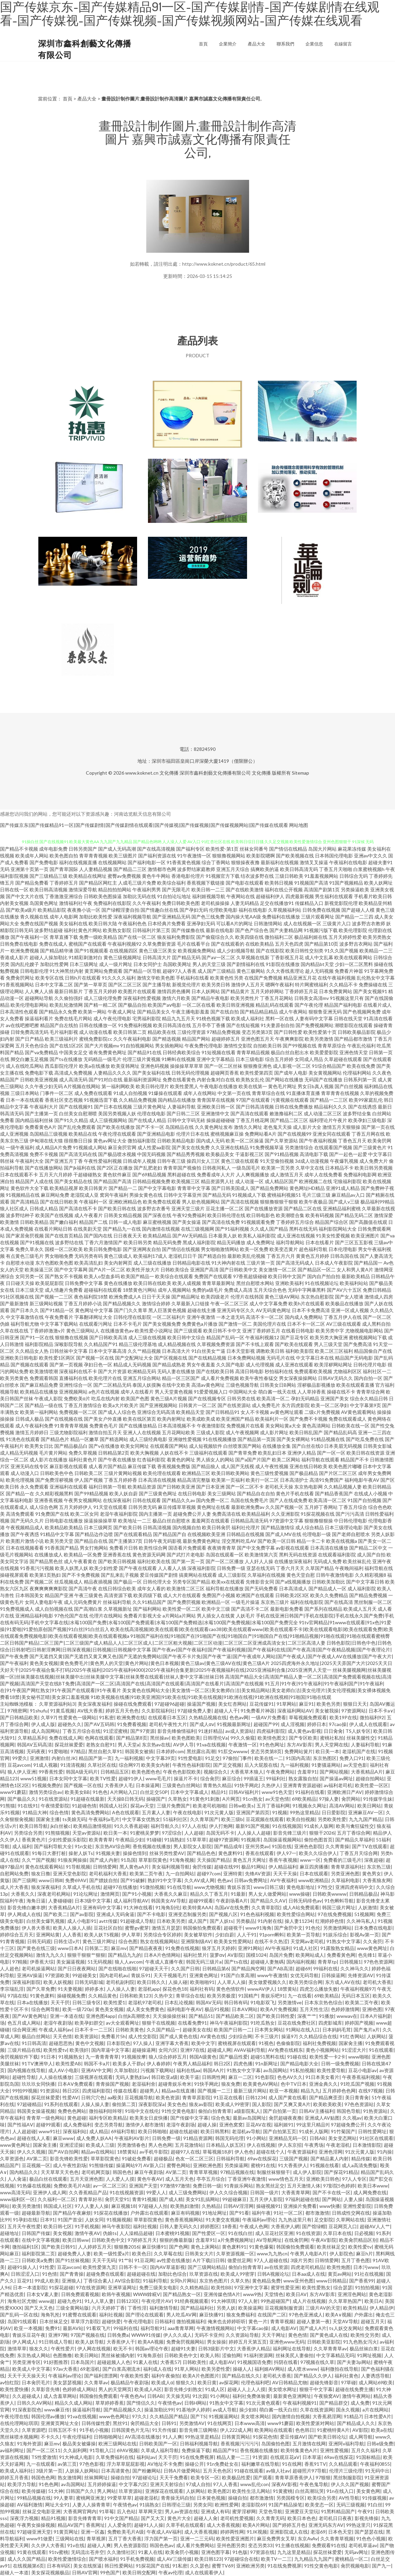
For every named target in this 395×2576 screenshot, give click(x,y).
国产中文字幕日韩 (365, 1582)
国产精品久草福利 (354, 1839)
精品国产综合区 (331, 1222)
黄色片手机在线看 (295, 1493)
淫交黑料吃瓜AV (239, 1541)
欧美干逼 (189, 2077)
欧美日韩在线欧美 (152, 1283)
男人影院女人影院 (192, 1846)
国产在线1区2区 (66, 1045)
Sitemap (300, 773)
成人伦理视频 (260, 1364)
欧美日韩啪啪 (152, 2131)
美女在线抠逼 (87, 2566)
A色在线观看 (125, 1812)
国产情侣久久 (141, 2403)
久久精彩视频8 (370, 1575)
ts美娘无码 (74, 1819)
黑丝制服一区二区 (373, 1602)
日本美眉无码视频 (343, 1446)
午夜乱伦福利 (361, 1045)
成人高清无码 (73, 1079)
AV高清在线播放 (142, 2437)
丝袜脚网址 (96, 2477)
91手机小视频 (94, 2430)
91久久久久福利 (119, 978)
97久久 (139, 2416)
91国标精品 (368, 2457)
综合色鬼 (220, 2118)
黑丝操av (159, 1738)
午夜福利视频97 (357, 1989)
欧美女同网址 (134, 1446)
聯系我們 (285, 43)
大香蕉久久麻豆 (170, 1894)
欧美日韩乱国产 (306, 1432)
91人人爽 (172, 2437)
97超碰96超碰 (169, 1704)
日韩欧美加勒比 (328, 1582)
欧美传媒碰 (33, 2491)
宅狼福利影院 (347, 1181)
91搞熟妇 (174, 1839)
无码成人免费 (327, 1561)
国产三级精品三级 (49, 876)
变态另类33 (260, 2545)
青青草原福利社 (347, 1867)
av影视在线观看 (292, 1548)
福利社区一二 (377, 1371)
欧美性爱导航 (331, 2070)
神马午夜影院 (116, 2226)
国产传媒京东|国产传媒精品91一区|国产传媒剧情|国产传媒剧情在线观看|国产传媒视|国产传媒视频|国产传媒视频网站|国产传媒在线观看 (144, 825)
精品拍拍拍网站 (114, 889)
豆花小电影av (362, 2070)
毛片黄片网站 (53, 1453)
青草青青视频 (93, 855)
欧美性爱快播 (14, 2389)
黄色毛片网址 (282, 1086)
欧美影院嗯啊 (260, 855)
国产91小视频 (136, 1894)
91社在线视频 (368, 2274)
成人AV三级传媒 (174, 2559)
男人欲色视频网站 (201, 1202)
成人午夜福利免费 (34, 1425)
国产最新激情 (14, 1303)
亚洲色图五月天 (257, 1039)
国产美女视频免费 (162, 1324)
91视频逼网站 (223, 2416)
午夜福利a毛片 (104, 1819)
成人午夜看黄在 (80, 1561)
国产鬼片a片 (367, 2029)
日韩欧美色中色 (56, 1473)
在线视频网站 (112, 862)
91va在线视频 (211, 1744)
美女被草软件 (198, 1934)
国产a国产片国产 (253, 1459)
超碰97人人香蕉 (179, 971)
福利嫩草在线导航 (260, 2464)
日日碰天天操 (20, 1283)
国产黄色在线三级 (36, 1948)
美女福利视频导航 (171, 1867)
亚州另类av (257, 1846)
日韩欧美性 (194, 2362)
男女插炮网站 (169, 1045)
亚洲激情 (39, 1758)
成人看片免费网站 (195, 2545)
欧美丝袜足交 (331, 2247)
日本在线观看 (314, 1873)
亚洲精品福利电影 (34, 1615)
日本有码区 (59, 2566)
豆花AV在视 (258, 2124)
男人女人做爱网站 (267, 1894)
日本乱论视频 (179, 2002)
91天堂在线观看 (110, 1507)
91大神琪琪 (223, 2301)
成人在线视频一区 (302, 923)
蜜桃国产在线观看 (88, 944)
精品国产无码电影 (354, 1358)
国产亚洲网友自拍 (142, 1249)
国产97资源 (142, 1731)
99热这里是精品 (202, 2437)
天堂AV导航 (345, 2321)
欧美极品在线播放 (344, 1303)
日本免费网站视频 (246, 1358)
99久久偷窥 (242, 1738)
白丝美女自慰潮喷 (78, 1113)
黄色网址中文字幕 (94, 1310)
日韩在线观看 (146, 1500)
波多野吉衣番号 (153, 1208)
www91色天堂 (277, 1792)
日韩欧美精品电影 (176, 1140)
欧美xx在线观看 (228, 1582)
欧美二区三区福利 (334, 1351)
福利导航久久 (165, 1826)
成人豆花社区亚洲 (274, 2233)
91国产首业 (70, 2219)
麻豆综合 (231, 1778)
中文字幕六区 (133, 2484)
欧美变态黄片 (283, 1249)
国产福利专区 (190, 849)
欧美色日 (141, 2253)
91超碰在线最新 (88, 1799)
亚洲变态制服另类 (187, 1914)
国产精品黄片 (235, 991)
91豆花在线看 (228, 2097)
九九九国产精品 (365, 1819)
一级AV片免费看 (268, 1717)
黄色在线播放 (118, 1283)
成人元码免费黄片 (83, 1602)
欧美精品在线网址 (88, 876)
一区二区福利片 (169, 1317)
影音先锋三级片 (289, 1833)
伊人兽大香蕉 (36, 1928)
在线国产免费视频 (263, 978)
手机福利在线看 (192, 978)
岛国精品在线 (179, 1127)
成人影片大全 (307, 1127)
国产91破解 (132, 1880)
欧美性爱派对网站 (315, 2423)
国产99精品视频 (91, 1493)
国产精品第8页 (131, 1738)
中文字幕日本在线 (315, 1358)
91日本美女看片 (322, 2077)
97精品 (78, 1751)
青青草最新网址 (218, 1283)
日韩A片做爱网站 (182, 2471)
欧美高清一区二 (273, 1398)
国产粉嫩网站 (146, 2471)
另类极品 (245, 1921)
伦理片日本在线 (192, 1134)
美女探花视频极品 (50, 2572)
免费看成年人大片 (216, 1174)
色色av (224, 1880)
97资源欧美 (57, 1975)
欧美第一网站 (92, 1012)
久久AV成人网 (199, 1880)
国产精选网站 (114, 1439)
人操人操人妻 (95, 2104)
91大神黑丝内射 (66, 971)
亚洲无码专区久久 (236, 1310)
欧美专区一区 (205, 2477)
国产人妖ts (221, 1921)
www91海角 (258, 1928)
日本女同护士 (147, 964)
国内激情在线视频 (161, 1229)
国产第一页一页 (188, 1561)
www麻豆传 (57, 2409)
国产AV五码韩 (99, 1724)
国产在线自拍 (224, 1012)
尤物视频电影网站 (364, 1330)
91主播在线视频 (292, 2545)
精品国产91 (225, 2450)
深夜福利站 (75, 2131)
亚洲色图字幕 (215, 2552)
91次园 (199, 2396)
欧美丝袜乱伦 (357, 1561)
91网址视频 (369, 2355)
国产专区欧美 (303, 1738)
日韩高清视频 (157, 1527)
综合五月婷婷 (279, 1059)
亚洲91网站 (250, 1948)
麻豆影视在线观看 (69, 1466)
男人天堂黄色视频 (174, 1392)
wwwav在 (347, 2016)
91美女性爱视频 (333, 1235)
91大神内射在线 (228, 1263)
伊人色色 (243, 2152)
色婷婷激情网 (345, 2009)
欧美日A (373, 2301)
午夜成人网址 (122, 1012)
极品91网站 (253, 1867)
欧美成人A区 (148, 2389)
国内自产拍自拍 (323, 1276)
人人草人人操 (231, 1982)
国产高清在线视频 (240, 1202)
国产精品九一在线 (122, 1229)
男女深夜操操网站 (298, 1378)
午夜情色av (170, 2403)
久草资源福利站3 (57, 1704)
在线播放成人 (48, 1554)
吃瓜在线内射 (105, 1398)
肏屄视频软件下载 (19, 2057)
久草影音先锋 (45, 2389)
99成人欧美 (47, 2281)
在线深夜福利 (117, 1500)
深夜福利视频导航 (132, 917)
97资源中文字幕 (286, 1520)
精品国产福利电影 (343, 1005)
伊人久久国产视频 (350, 2484)
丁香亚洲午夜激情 (247, 2179)
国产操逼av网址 (336, 1778)
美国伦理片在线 (269, 1324)
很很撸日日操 (78, 1140)
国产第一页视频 (66, 1364)
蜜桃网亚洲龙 (90, 2498)
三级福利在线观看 (208, 1453)
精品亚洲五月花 (300, 978)
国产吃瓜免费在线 (365, 1439)
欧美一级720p (77, 2009)
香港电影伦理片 (188, 876)
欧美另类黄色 (14, 1378)
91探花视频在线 (318, 1514)
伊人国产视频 (88, 1480)
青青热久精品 (217, 1785)
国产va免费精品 (41, 1052)
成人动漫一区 (249, 1181)
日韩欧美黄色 (129, 2029)
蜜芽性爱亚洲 (285, 2287)
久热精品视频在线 (208, 1717)
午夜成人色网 (254, 2226)
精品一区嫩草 (84, 1439)
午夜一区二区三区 (229, 1303)
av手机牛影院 (153, 2152)
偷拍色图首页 (318, 1839)
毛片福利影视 (64, 1032)
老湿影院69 (253, 2504)
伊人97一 (286, 1853)
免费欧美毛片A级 (72, 2186)
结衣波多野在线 (257, 876)
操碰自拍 (120, 2477)
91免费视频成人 (17, 1609)
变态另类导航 (108, 2124)
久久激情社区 (121, 2552)
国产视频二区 (39, 1582)
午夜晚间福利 (349, 1568)
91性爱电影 (190, 1758)
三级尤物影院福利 (69, 1432)
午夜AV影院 (323, 2240)
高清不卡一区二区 (265, 1317)
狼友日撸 (40, 1873)
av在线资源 (276, 2267)
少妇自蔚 (224, 1934)
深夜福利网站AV (294, 1710)
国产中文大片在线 (25, 896)
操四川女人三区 (203, 1161)
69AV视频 (127, 2450)
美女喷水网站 (255, 2416)
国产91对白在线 (106, 1079)
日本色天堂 (340, 2532)
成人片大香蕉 (14, 1887)
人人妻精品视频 (95, 869)
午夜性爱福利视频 (103, 1161)
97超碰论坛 (144, 2477)
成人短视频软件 (205, 1446)
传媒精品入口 (309, 903)
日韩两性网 (214, 2077)
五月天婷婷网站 (267, 991)
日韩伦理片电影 (370, 1364)
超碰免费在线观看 (105, 2274)
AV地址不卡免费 (164, 2464)
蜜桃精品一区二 (351, 2559)
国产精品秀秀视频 (186, 1154)
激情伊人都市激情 (145, 2124)
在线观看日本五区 (167, 1717)
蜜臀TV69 (222, 2566)
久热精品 (211, 2206)
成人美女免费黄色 (145, 2009)
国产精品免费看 (32, 883)
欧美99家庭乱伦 (366, 1100)
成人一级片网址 (115, 964)
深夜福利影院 (201, 1568)
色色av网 (238, 1717)
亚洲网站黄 (48, 1934)
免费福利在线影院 (112, 903)
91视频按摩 (133, 2057)
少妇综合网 (240, 2036)
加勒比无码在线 (139, 896)
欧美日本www (373, 2186)
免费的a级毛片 (207, 1290)
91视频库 (251, 1839)
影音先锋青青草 (84, 2518)
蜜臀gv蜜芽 (137, 1928)
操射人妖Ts (81, 1853)
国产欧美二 (55, 1914)
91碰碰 (154, 1839)
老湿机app (149, 1989)
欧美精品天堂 (190, 1412)
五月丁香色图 (355, 2260)
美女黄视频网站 (325, 1073)
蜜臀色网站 (178, 2165)
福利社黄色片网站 (83, 930)
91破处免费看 (136, 2158)
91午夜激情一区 (194, 855)
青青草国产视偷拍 (182, 1168)
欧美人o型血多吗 (102, 1276)
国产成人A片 (312, 2328)
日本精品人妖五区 (225, 2145)
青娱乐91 (141, 1975)
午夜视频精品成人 (25, 1527)
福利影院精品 (39, 1344)
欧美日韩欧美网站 (230, 1473)
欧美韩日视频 (279, 883)
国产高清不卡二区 (250, 1609)
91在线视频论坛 (322, 1283)
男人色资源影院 (130, 2545)
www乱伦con (254, 2484)
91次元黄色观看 (263, 2403)
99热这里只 (358, 2525)
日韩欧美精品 (34, 1222)
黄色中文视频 (89, 2043)
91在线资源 (308, 2233)
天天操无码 (178, 2396)
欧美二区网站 (286, 1459)
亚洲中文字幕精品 (215, 1059)
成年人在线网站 (200, 1093)
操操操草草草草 (186, 1066)
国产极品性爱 (233, 2057)
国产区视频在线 (170, 1358)
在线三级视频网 (197, 1229)
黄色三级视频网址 (123, 957)
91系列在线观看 (61, 2104)
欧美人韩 (209, 2355)
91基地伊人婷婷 (193, 2409)
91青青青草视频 (71, 1425)
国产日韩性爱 (288, 1032)
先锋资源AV (360, 1975)
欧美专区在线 (49, 978)
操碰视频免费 (71, 1996)
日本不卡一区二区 (306, 1324)
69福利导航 (123, 2131)
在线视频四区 (123, 950)
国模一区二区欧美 (64, 1249)
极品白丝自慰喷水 (171, 1520)
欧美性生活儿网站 (251, 2491)
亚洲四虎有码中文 (354, 1887)
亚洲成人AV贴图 (322, 2118)
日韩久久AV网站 (34, 2403)
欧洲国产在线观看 (255, 1595)
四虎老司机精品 (307, 2267)
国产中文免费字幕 (256, 1548)
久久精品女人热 (32, 1351)
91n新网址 (266, 2063)
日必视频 (363, 2233)
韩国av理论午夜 (151, 2348)
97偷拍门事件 (237, 1758)
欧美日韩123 (208, 2559)
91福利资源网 (258, 2355)
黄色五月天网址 (249, 1860)
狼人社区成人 (14, 1208)
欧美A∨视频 (338, 2314)
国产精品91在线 (145, 1052)
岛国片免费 (281, 1955)
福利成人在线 (157, 2369)
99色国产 (110, 2572)
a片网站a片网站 (179, 1615)
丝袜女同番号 (254, 849)
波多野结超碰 (48, 930)
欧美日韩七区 (57, 2226)
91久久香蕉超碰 (131, 1826)
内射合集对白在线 (216, 1079)
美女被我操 (327, 1710)
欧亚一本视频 (283, 2091)
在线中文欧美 (176, 1385)
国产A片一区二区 (107, 1269)
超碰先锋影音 (324, 2382)
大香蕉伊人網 (285, 2226)
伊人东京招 (290, 2145)
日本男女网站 (269, 2029)
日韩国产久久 (80, 2491)
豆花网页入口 (342, 2226)
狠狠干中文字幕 (316, 2389)
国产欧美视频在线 (295, 855)
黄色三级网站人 (82, 1330)
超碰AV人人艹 (375, 2226)
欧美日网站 (369, 1805)
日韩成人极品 (29, 1419)
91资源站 (50, 2091)
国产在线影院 (270, 950)
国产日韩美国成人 (230, 1188)
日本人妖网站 (205, 991)
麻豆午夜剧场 (148, 2172)
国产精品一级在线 (44, 1405)
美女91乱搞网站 (203, 2199)
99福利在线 (325, 1968)
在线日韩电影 (192, 1493)
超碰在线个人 (270, 2152)
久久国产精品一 (163, 2029)
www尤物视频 (209, 1887)
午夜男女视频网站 (83, 1500)
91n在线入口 (340, 2491)
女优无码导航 (304, 1975)
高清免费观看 (20, 1514)
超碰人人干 (226, 1710)
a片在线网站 (375, 2409)
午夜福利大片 (44, 1107)
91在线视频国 (286, 1826)
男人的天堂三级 (209, 964)
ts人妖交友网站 (345, 2328)
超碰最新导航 (36, 2213)
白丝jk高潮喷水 (134, 2016)
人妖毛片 (245, 1615)
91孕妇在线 (25, 2219)
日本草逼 (311, 2457)
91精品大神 (34, 1812)
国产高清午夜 (83, 1588)
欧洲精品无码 (142, 1371)
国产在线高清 (338, 1602)
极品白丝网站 (36, 2036)
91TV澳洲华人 (37, 2063)
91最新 (238, 1894)
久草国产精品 (319, 1568)
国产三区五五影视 (354, 1242)
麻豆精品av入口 (348, 1195)
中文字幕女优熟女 (141, 1819)
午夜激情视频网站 (215, 2328)
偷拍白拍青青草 (214, 2111)
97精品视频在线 (237, 2172)
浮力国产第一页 (160, 2538)
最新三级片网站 (250, 2091)
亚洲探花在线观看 (164, 2491)
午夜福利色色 (132, 923)
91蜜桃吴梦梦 (144, 1833)
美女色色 (176, 2104)
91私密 (106, 1717)
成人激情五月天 (286, 1174)
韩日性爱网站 (119, 2566)
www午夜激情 (272, 1975)
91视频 (279, 1812)
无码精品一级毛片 (102, 1059)
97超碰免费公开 (348, 2124)
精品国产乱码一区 (225, 1337)
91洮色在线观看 (23, 1439)
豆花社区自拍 (108, 1928)
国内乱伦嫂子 (25, 964)
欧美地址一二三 (134, 1520)
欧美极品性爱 (236, 2477)
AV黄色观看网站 (358, 1412)
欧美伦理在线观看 (162, 1473)
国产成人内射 (104, 1860)
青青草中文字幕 (193, 1188)
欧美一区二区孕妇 (330, 1405)
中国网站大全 (243, 1392)
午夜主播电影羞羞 (190, 1012)
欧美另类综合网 (305, 1982)
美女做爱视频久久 (267, 1982)
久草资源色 (12, 2158)
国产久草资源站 (281, 1140)
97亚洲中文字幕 (251, 2287)
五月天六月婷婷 (55, 1174)
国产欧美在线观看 (294, 1344)
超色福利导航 (313, 1249)
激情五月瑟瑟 (166, 1928)
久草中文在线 (310, 1168)
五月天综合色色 (270, 1290)
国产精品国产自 (169, 1534)
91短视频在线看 (219, 1052)
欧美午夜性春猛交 (259, 1378)
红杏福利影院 (151, 1459)
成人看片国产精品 (108, 1466)
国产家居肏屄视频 (25, 1235)
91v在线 (75, 2545)
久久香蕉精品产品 (88, 2192)
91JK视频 (257, 2532)
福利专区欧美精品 (108, 2118)
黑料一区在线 (279, 1018)
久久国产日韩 (185, 1968)
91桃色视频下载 (213, 1018)
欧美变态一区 (319, 2504)
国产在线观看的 (227, 944)
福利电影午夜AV (361, 1480)
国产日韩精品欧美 (19, 1717)
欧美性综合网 (153, 1548)
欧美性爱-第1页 (222, 849)
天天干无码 (104, 2260)
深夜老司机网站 (54, 1894)
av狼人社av (278, 2471)
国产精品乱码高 (340, 1432)
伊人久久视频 (31, 2152)
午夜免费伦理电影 (204, 1045)
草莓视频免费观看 (308, 1717)
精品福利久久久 (330, 1107)
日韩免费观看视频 (80, 2294)
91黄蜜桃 (283, 2491)
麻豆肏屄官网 (122, 1147)
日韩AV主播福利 (316, 2111)
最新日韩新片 (68, 991)
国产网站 (331, 2199)
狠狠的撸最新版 (176, 2240)
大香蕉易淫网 (327, 2416)
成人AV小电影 (63, 2070)
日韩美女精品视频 (123, 1215)
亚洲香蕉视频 (48, 1500)
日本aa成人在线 (308, 2274)
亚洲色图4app (100, 2016)
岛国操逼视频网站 (282, 1839)
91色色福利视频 (257, 1914)
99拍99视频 (24, 2091)
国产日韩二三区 (183, 1113)
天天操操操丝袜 (169, 2016)
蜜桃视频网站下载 (368, 1337)
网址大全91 (57, 2504)
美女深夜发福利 (94, 1704)
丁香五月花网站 (276, 998)
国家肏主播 (48, 1819)
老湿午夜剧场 (57, 2023)
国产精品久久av (178, 1500)
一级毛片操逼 (245, 1602)
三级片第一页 (260, 1263)
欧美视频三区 (185, 1181)
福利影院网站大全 (338, 1229)
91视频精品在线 (23, 1195)
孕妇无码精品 (305, 1398)
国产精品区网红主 (98, 883)
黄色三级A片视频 (168, 1398)
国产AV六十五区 (344, 1290)
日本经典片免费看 (167, 923)
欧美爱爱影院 (324, 1052)
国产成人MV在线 (283, 1534)
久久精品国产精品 (169, 2416)
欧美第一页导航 (303, 1934)
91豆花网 (144, 2260)
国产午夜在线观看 (138, 1568)
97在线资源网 (90, 2287)
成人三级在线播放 (152, 1263)
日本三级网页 (98, 1527)
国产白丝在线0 (307, 1446)
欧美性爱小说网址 (154, 1330)
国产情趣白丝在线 (159, 910)
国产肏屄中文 (288, 1928)
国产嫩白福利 (64, 1222)
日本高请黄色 (115, 2471)
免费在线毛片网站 (73, 1018)
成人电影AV (284, 2328)
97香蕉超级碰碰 (250, 1276)
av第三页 (67, 2464)
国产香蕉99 (361, 2281)
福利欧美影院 (299, 1351)
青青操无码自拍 (177, 2498)
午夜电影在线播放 (219, 1086)
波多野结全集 (357, 1113)
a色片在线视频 (104, 1392)
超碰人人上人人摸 (246, 2389)
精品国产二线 (93, 1222)
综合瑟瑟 (342, 2287)
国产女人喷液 (349, 1297)
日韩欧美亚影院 (323, 2342)
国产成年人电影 (290, 1073)
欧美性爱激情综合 (67, 2559)
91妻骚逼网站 (326, 1765)
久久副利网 (75, 2450)
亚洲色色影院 (308, 1846)
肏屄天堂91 (117, 2199)
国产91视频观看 (91, 950)
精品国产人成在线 (34, 1181)
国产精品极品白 (71, 1446)
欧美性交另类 (365, 2335)
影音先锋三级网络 (198, 2430)
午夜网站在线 (240, 896)
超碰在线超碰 (183, 2131)
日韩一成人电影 (125, 1222)
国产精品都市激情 (353, 1039)
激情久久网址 (248, 1127)
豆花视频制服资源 (284, 2308)
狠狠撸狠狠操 (318, 1520)
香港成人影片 (14, 957)
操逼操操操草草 (100, 1520)
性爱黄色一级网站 (77, 1717)
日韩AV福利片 (244, 1792)
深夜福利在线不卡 (78, 1371)
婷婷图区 (209, 2226)
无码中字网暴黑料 (307, 1290)
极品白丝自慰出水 (290, 1052)
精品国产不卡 (354, 1459)
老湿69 (318, 2532)
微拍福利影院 (142, 1140)
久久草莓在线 (168, 2253)
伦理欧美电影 (223, 910)
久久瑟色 (199, 2566)
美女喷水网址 (282, 2389)
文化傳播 (168, 773)
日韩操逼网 (333, 1975)
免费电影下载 (39, 1073)
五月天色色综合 (32, 1045)
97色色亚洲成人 (306, 2314)
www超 (47, 2301)
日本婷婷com (170, 1751)
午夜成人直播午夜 (164, 1962)
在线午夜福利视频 (337, 978)
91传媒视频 (374, 2498)
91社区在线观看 (376, 2138)
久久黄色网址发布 (214, 1127)
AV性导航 (349, 2498)
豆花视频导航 (139, 2097)
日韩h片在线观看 (83, 978)
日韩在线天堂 (348, 1018)
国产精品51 (201, 2016)
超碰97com (209, 1873)
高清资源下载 (118, 1595)
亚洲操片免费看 (300, 2206)
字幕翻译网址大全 (93, 1317)
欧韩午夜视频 (116, 2294)
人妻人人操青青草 (91, 2504)
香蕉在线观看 (259, 1853)
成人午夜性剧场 (69, 2165)
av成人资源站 (239, 1731)
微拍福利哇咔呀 (105, 2111)
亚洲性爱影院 (357, 2206)
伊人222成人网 (236, 2430)
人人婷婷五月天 (94, 2247)
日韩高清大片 (157, 957)
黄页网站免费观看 (103, 971)
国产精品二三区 (130, 869)
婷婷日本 (316, 1724)
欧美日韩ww (75, 2240)
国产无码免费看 (261, 1588)
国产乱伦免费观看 (77, 1127)
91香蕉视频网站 (17, 984)
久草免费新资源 (159, 944)
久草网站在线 (350, 2219)
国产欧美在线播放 (116, 1127)
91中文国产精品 (121, 2518)
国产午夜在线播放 (117, 1459)
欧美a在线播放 (94, 1066)
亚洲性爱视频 (334, 2450)
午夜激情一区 (242, 1744)
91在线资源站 (53, 1799)
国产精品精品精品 (259, 1012)
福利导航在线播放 (225, 1588)
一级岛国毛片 (246, 1168)
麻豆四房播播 (314, 1867)
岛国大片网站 (322, 849)
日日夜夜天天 (127, 1235)
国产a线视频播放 (293, 1582)
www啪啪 (358, 2057)
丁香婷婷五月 (64, 883)
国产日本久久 (25, 1310)
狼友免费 (230, 2084)
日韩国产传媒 (36, 2233)
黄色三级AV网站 (282, 1297)
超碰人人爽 (99, 2545)
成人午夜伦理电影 (112, 1018)
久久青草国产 (204, 1819)
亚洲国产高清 (204, 1269)
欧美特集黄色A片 (299, 2450)
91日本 (48, 2057)
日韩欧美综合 (175, 1269)
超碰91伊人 (130, 1778)
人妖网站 (376, 2036)
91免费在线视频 (182, 1948)
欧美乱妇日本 (272, 1453)
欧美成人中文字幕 (31, 2369)
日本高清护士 (294, 1480)
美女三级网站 (221, 1493)
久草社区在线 (102, 1765)
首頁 (203, 43)
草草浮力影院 (85, 2321)
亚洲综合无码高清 (156, 1412)
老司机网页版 (95, 2172)
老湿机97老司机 (145, 2002)
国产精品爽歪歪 (325, 2097)
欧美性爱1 (114, 2002)
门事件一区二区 (56, 1093)
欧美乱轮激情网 (66, 1005)
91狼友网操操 (72, 1860)
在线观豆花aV (285, 2457)
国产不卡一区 (150, 1127)
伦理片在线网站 (106, 1615)
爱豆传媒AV (292, 2437)
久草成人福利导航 (160, 2450)
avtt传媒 (108, 1921)
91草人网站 (186, 2369)
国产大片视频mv (101, 1045)
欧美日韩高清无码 (299, 869)
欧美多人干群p (128, 2063)
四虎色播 (242, 2063)
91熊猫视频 (57, 1833)
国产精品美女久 (153, 1012)
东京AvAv (308, 2538)
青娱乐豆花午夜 (28, 2335)
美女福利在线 (73, 923)
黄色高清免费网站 (90, 1812)
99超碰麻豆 (234, 2199)
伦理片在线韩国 (247, 1297)
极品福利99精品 (377, 1202)
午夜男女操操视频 (36, 2525)
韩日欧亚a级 (164, 2077)
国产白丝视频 (349, 1086)
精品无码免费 (167, 1242)
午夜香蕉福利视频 (361, 2077)
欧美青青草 (101, 1839)
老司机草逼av (363, 2545)
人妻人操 (353, 2199)
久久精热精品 (194, 2287)
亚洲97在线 (192, 2050)
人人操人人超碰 (253, 1833)
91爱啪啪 (58, 1751)
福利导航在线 (378, 1568)
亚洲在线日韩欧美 (308, 1466)
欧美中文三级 (216, 1609)
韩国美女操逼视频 (36, 2111)
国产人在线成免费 (288, 1500)
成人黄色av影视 (304, 1731)
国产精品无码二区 (354, 1215)
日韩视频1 (350, 1962)
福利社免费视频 (319, 2043)
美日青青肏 (357, 2097)
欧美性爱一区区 (371, 1785)
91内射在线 (270, 1921)
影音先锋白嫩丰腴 (26, 1907)
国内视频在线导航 (26, 2070)
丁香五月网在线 (368, 1134)
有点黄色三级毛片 (25, 1256)
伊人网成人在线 (24, 1914)
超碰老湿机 (146, 2498)
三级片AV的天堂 (322, 2308)
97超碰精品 (29, 2104)
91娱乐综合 (335, 1934)
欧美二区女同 (84, 1514)
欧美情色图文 (272, 1738)
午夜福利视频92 (125, 944)
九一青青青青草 (102, 2057)
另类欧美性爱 (332, 1819)
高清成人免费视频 (73, 1073)
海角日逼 (35, 1900)
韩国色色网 (43, 2477)
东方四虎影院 (295, 1405)
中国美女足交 (73, 1052)
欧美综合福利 (171, 883)
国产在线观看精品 (133, 1534)
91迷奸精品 (210, 1731)
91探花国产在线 (153, 2566)
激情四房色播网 (173, 991)
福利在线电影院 (306, 1602)
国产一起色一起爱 (348, 1154)
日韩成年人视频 (139, 1161)
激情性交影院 (238, 1045)
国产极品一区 (127, 1582)
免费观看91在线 (329, 2545)
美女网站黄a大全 (283, 1425)
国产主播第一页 (41, 1113)
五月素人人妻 (156, 1812)
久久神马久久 (354, 1968)
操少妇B (248, 2409)
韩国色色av (161, 2545)
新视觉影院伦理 (341, 903)
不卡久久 (50, 2437)
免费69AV (76, 1880)
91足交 (212, 1758)
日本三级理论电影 (344, 1527)
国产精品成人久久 (356, 2423)
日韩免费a (118, 2335)
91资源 (259, 2457)
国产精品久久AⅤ (268, 1900)
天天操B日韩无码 (125, 1799)
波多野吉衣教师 (368, 923)
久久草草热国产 (345, 2301)
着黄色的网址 (181, 1459)
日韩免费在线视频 (321, 910)
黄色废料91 (230, 1853)
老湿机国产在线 (358, 1751)
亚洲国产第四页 (252, 1812)
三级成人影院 (210, 1432)
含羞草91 (307, 1772)
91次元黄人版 (218, 1812)
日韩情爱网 (105, 1867)
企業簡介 (228, 43)
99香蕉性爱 (51, 1772)
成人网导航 (361, 2437)
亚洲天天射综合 (166, 2484)
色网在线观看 (99, 1738)
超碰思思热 (61, 2043)
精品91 (218, 1792)
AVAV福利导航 (249, 2050)
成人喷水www (302, 2369)
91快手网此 (246, 1785)
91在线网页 (219, 2423)
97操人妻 (329, 1799)
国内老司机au (113, 1975)
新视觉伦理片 (186, 984)
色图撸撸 (62, 2355)
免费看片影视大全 (143, 1615)
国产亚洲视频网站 (158, 1405)
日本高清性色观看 (19, 1012)
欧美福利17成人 (150, 1256)
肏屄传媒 (201, 1867)
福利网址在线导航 (292, 2348)
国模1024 (256, 1955)
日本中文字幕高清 (108, 1351)
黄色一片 (257, 2321)
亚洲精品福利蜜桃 (342, 1208)
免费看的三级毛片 (342, 1860)
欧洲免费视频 (25, 950)
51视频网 (364, 1914)
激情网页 (109, 1894)
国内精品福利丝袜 (34, 1120)
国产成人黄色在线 (178, 2036)
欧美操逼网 (250, 2308)
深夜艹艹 (306, 2016)
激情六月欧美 (176, 998)
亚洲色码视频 (154, 1066)
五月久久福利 (365, 2450)
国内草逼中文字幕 (110, 2050)
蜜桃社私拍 (332, 1738)
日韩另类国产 (83, 849)
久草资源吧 (33, 2430)
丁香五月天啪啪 (335, 869)
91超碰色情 (84, 1805)
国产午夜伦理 (309, 1005)
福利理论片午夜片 (328, 1120)
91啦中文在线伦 (142, 2111)
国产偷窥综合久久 (215, 937)
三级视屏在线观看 (94, 2077)
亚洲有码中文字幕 (102, 1907)
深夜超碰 (373, 1860)
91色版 (239, 2552)
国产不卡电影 (151, 1914)
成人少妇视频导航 (236, 950)
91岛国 (128, 1860)
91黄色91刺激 (205, 1799)
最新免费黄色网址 (202, 1541)
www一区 (310, 1860)
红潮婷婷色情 (329, 1921)
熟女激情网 (69, 2477)
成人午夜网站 (293, 1012)
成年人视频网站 (174, 1290)
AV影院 (235, 1955)
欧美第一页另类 (278, 1168)
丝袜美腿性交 (360, 1738)
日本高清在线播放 (329, 1548)
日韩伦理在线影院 (132, 1317)
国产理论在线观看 (145, 2314)
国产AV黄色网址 (29, 2016)
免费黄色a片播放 (200, 1324)
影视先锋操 (366, 2518)
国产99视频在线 (300, 1045)
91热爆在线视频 (34, 2186)
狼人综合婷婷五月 (168, 2057)
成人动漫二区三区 (323, 1113)
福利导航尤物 (25, 1324)
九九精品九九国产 (313, 2559)
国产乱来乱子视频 (120, 1575)
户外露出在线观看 (149, 2213)
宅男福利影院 (146, 1018)
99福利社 (276, 1778)
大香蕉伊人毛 (119, 1785)
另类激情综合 (299, 1147)
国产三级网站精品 (207, 2267)
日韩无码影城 (89, 1982)
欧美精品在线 (83, 1134)
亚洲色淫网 (330, 2152)
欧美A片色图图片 (201, 2376)
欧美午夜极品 (313, 1202)
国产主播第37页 (126, 1541)
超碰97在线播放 (120, 1887)
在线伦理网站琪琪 (19, 2423)
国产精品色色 (201, 1853)
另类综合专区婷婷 (162, 1934)
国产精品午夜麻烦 (72, 2213)
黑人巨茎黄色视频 (167, 1310)
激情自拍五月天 (105, 1432)
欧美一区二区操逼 (245, 1140)
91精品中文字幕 (57, 1534)
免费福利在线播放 (281, 917)
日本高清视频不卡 (177, 1425)
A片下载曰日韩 (209, 2260)
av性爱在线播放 (173, 2260)
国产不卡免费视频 (81, 1575)
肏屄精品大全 (144, 2423)
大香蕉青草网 (295, 2192)
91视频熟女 (70, 2057)
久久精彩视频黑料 (54, 1493)
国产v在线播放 (104, 1446)
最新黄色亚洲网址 (292, 2396)
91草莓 (106, 2511)
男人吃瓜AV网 (181, 2314)
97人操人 (143, 2043)
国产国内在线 (98, 1235)
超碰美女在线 (197, 2029)
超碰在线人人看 (33, 2138)
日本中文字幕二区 (54, 984)
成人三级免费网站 (188, 2192)
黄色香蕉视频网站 (184, 2219)
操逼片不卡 (186, 1778)
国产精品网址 (185, 1297)
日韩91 (169, 2423)
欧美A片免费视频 (278, 2009)
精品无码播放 (231, 1242)
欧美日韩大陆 (103, 923)
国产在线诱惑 (362, 1107)
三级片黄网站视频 (123, 1473)
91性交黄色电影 (178, 2111)
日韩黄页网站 (236, 2437)
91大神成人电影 (76, 2457)
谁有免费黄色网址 (108, 1052)
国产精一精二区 (100, 1005)
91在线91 (28, 1805)
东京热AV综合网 (112, 1846)
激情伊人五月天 (247, 984)
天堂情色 (273, 2294)
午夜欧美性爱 (134, 2376)
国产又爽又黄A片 (292, 2104)
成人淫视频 (292, 1724)
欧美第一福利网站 (39, 1412)
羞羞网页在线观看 (210, 1520)
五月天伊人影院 (266, 2199)
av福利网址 (12, 2450)
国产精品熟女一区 (182, 2294)
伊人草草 (130, 1934)
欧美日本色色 (301, 2518)
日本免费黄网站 (335, 991)
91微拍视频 (152, 1887)
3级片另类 (301, 2260)
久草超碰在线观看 (343, 1059)
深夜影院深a (151, 2104)
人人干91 (247, 1934)
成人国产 (197, 1921)
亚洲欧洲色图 (207, 2165)
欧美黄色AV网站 (260, 2084)
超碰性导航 (24, 2077)
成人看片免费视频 (220, 1378)
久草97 (48, 1717)
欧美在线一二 (269, 1758)
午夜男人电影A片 (308, 2253)
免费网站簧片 (298, 1751)
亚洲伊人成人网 (49, 2192)
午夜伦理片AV (157, 2301)
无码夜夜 (35, 1751)
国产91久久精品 (71, 1120)
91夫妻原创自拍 (278, 1025)
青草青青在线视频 (340, 1093)
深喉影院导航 (68, 1344)
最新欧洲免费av (247, 1507)
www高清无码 (15, 2192)
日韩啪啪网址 (108, 2437)
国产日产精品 (29, 1039)
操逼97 (288, 2036)
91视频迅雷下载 (101, 1100)
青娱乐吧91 (273, 1996)
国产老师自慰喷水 (351, 1534)
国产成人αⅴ (202, 1724)
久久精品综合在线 (318, 2036)
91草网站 (286, 1704)
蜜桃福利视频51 (284, 1195)
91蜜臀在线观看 (79, 2314)
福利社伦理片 (245, 1527)
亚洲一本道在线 (66, 2016)
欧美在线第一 (253, 1086)
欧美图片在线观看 (137, 991)
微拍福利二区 (279, 937)
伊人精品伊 (381, 2308)
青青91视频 (144, 2199)
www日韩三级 (268, 1887)
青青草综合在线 (268, 1093)
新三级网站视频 (46, 1303)
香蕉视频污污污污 (240, 2443)
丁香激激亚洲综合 (64, 896)
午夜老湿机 (338, 2145)
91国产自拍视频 (364, 1500)
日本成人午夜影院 (334, 1263)
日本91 (47, 2219)
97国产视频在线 (88, 2335)
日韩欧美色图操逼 (103, 896)
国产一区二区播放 (225, 1561)
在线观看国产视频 (333, 1147)
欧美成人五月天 (360, 1609)
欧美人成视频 (186, 1283)
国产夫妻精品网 (286, 930)
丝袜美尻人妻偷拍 (295, 2355)
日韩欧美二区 (88, 1473)
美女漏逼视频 (70, 1962)
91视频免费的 (46, 1785)
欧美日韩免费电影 (103, 1249)
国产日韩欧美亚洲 (176, 1487)
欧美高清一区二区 (327, 1500)
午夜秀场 (313, 2145)
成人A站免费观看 (301, 1907)
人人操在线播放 (55, 2077)
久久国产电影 (230, 1364)
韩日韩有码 (236, 2002)
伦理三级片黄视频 (142, 1059)
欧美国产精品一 (137, 1276)
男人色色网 (160, 2145)
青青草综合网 (370, 1392)
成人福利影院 (361, 1588)
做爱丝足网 (239, 2260)
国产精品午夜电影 (210, 998)
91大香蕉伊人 (292, 2165)
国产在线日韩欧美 (59, 1202)
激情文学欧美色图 (156, 978)
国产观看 (262, 2477)
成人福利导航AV (130, 1900)
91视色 (266, 2043)
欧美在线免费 (361, 1066)
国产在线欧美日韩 (215, 1371)
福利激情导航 (163, 2308)
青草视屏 (96, 2538)
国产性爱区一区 (208, 2233)
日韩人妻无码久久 (178, 2226)
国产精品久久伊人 (313, 2376)
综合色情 (59, 1812)
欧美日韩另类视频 (374, 1168)
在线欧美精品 (259, 944)
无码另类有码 (88, 1256)
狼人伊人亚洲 (21, 1772)
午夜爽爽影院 (289, 1039)
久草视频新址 (118, 1609)
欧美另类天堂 (59, 1541)
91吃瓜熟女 (262, 2023)
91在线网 (292, 2464)
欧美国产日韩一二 (233, 2029)
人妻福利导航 (181, 1107)
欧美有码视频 (319, 1215)
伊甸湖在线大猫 (46, 1140)
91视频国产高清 (311, 883)
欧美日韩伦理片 (152, 1086)
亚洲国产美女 (334, 1398)
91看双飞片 (98, 2328)
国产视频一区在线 (95, 1358)
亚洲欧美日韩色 (322, 2179)
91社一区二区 (288, 2213)
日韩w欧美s (241, 1805)
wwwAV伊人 (261, 1989)
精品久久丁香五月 (209, 1894)
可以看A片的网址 (234, 923)
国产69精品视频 (149, 1174)
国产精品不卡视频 (19, 849)
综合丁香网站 (216, 862)
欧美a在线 (381, 2430)
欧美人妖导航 (89, 2342)
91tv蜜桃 (58, 2552)
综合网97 (128, 1765)
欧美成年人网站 (32, 855)
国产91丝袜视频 (72, 2260)
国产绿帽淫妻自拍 (120, 910)
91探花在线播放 (111, 2213)
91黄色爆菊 (261, 2247)
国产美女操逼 (186, 1222)
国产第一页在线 (378, 1127)
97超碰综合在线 (241, 2559)
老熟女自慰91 (100, 1744)
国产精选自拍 (212, 1256)
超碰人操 (207, 2124)
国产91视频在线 (37, 1242)
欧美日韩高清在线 (172, 1025)
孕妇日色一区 (98, 1364)
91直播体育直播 (303, 1093)
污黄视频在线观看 (290, 1100)
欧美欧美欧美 (327, 2104)
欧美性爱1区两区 (57, 1358)
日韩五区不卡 (62, 2430)
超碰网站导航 (39, 998)
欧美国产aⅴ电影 (164, 1005)
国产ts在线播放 (66, 1059)
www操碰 (299, 1894)
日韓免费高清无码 (30, 1032)
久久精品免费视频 (138, 1100)
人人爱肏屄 (119, 2525)
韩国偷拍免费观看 (202, 1928)
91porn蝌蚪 (271, 1934)
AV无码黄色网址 (273, 1310)
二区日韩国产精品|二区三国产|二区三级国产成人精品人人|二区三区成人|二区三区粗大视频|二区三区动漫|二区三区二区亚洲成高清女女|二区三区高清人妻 (162, 1643)
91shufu (39, 1710)
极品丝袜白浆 (364, 2348)
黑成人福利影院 (199, 1242)
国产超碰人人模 (358, 910)
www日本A (70, 1948)
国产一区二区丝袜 (223, 1066)
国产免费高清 (357, 1344)
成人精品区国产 (281, 1181)
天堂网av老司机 (307, 1941)
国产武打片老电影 (186, 1554)
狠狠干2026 (321, 1833)
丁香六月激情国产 (103, 1242)
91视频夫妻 (108, 1853)
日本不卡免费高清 (311, 1310)
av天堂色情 (277, 1799)
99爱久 (19, 1758)
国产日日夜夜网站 (77, 1968)
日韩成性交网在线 (351, 2213)
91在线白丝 (240, 2233)
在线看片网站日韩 (53, 1229)
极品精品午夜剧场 (130, 2382)
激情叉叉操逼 (314, 862)
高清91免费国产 (326, 1480)
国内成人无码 (210, 1140)
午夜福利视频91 (300, 2403)
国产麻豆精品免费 (39, 1385)
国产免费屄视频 (184, 1602)
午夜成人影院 (48, 1398)
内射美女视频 (14, 903)
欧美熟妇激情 (184, 2206)
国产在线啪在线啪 (117, 1968)
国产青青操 (71, 2274)
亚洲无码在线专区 (30, 1466)
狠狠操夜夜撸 (245, 862)
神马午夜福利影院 (229, 2023)
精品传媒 (360, 2158)
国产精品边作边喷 (94, 1534)
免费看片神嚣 (349, 971)
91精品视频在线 (328, 1439)
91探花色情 (265, 2437)
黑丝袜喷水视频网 (19, 2437)
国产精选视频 (166, 1039)
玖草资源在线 (203, 2274)
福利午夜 (261, 2213)
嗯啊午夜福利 (279, 984)
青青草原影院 (196, 2097)
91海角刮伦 (167, 1907)
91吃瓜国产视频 (357, 2084)
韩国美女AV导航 (168, 1900)
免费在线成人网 (65, 1738)
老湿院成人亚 (84, 1195)
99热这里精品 (304, 1812)
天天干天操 (285, 1873)
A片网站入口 (123, 1792)
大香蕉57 (170, 2362)
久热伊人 (270, 1785)
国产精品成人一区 (327, 1588)
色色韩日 (304, 2430)
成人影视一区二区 (292, 1066)
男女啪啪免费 (59, 1256)
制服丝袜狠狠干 (273, 2172)
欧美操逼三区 (39, 1269)
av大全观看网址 (122, 2023)
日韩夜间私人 (216, 1168)
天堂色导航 (270, 2511)
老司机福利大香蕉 (108, 1873)
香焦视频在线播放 (152, 1846)
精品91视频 (53, 2518)
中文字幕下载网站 (59, 1324)
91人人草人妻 (99, 2301)
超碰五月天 (372, 2321)
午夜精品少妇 (129, 1839)
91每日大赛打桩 (49, 1853)
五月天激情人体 (303, 2186)
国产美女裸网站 (293, 1439)
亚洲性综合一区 (75, 1385)
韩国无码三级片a (204, 1962)
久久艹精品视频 (144, 1351)
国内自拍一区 (368, 1378)
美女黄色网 (368, 2491)
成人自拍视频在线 (54, 1609)
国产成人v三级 (343, 1202)
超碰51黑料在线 (267, 2057)
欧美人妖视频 (57, 1982)
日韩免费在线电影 (19, 944)
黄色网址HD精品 (307, 1188)
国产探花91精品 (341, 2172)
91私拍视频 (302, 2070)
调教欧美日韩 (270, 1351)
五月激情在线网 (309, 2443)
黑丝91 (120, 2423)
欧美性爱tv (55, 2050)
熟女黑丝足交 (270, 2186)
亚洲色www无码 (286, 2342)
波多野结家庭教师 (196, 869)
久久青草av (96, 2382)
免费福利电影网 (360, 1174)
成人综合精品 (309, 1527)
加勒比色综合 (172, 2274)
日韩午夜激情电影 (335, 1575)
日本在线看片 (319, 1242)
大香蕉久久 (23, 1894)
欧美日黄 (207, 2382)
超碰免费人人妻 (74, 2253)
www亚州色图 (298, 2281)
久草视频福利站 (284, 910)
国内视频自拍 (186, 1527)
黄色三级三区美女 (158, 950)
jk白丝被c (61, 1826)
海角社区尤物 (21, 2301)
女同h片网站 (183, 2281)
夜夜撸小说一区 (83, 910)
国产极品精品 (303, 1473)
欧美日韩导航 (33, 1826)
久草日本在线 (337, 2233)
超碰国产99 (265, 1724)
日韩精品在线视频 (245, 1534)
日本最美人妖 (222, 1235)
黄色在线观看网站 (44, 1867)
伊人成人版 (43, 1724)
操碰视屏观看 (14, 1575)
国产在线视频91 (76, 1107)
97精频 (19, 1962)
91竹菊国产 (343, 2131)
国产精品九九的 (124, 1955)
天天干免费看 (173, 2477)
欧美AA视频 (151, 2342)
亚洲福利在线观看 (69, 1487)
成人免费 (360, 2403)
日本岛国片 (82, 2362)
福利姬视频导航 (208, 896)
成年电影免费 (53, 849)
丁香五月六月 (280, 1256)
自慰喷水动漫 (20, 1263)
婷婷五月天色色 (122, 1710)
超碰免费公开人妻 (192, 1514)
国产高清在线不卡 (78, 1208)
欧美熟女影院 (117, 930)
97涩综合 (172, 1833)
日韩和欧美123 (135, 1996)
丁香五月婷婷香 (120, 1480)
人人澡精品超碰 (136, 2233)
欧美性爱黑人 (184, 1086)
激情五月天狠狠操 (341, 1127)
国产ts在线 (236, 1962)
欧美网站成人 (310, 1955)
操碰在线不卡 (341, 1392)
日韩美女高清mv (311, 998)
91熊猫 (7, 1805)
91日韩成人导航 (56, 2342)
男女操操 (216, 2342)
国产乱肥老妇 (148, 1168)
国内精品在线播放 (177, 1100)
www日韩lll (50, 1880)
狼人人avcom (129, 1962)
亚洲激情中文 (215, 1113)
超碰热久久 (69, 1724)
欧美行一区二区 (262, 1480)
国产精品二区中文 (368, 1548)
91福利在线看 (309, 1792)
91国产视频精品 (346, 883)
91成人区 (215, 2389)
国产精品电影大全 (299, 2063)
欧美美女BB (77, 1792)
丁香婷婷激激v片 (47, 1330)
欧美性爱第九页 (99, 2267)
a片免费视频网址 (235, 2240)
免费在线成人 (53, 944)
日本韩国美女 (29, 1595)
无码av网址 (356, 2552)
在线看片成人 (377, 1005)
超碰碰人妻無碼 (267, 1962)
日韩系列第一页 (360, 1079)
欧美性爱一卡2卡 (327, 2057)
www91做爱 (39, 2538)
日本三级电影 (250, 1059)
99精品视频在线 (34, 2498)
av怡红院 (9, 2382)
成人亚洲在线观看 (294, 1364)
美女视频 (62, 2233)
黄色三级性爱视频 (269, 1473)
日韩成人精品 (44, 1208)
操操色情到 (135, 1853)
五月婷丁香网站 (321, 1507)
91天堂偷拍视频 (277, 1161)
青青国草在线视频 (216, 1100)
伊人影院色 (341, 2253)
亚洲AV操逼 (29, 1975)
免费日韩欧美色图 (181, 903)
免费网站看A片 (261, 1134)
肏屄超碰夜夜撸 (285, 2118)
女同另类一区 (29, 1276)
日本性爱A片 (377, 2416)
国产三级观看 (188, 1330)
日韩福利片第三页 (151, 930)
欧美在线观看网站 (353, 957)
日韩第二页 (96, 1948)
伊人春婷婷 (158, 2063)
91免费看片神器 (258, 1710)
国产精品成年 (228, 1846)
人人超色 (9, 1968)
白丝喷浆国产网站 (242, 1446)
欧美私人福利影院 (257, 1235)
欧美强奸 (79, 2050)
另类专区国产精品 (191, 1582)
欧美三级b (232, 1819)
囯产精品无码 (186, 957)
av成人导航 (225, 2409)
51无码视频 (100, 1962)
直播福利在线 (73, 1378)
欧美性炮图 (339, 2267)
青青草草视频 (203, 2172)
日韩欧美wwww (329, 1894)
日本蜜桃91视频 (172, 2233)
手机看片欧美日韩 (373, 896)
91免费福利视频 (135, 1025)
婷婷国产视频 (359, 2023)
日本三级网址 (84, 964)
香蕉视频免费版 (173, 1466)
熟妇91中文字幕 (165, 1880)
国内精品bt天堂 (317, 964)
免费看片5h (113, 2036)
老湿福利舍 (143, 2084)
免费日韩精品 (377, 1290)
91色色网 (48, 2484)
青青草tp (327, 1962)
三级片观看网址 (317, 917)
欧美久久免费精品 (329, 1595)
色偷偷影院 (288, 2043)
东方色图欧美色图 (54, 1263)
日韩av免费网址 (250, 1880)
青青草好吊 (90, 2199)
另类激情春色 (131, 2145)
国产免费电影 (44, 862)
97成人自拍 (198, 2484)
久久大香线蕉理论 (285, 971)
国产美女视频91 (370, 991)
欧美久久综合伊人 (318, 1853)
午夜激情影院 (211, 1425)
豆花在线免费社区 (297, 2023)
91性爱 (46, 2267)
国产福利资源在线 (157, 855)
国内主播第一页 (155, 1514)
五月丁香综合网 (353, 1833)
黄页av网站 (340, 2274)
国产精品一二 (123, 1188)
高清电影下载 (314, 1154)
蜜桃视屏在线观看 (237, 2043)
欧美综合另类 (321, 2498)
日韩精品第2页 (113, 1453)
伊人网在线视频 (94, 2348)
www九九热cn (272, 2253)
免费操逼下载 (196, 2450)
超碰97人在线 (185, 2152)
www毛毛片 (158, 1778)
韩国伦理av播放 (47, 2416)
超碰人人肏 (206, 2518)
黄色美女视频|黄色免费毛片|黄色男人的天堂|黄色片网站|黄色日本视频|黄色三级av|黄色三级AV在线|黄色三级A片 (150, 1663)
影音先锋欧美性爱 (69, 2158)
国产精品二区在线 (303, 1208)
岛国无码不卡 (220, 1833)
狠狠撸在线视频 (71, 1337)
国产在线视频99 (295, 1134)
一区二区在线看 (198, 1005)
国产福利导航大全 (53, 1846)
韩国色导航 (348, 2111)
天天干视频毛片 (170, 1975)
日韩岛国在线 (344, 1256)
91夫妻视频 (70, 1989)
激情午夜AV (87, 2233)
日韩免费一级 (231, 1568)
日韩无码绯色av (305, 1900)
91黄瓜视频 (62, 1710)
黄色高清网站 (316, 1425)
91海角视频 (182, 1860)
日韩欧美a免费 (37, 2260)
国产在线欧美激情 (245, 889)
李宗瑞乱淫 (12, 1989)
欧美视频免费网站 (197, 950)
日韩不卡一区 (133, 2267)
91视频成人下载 (249, 1195)
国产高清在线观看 (249, 1113)
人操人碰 (177, 1982)
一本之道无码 (230, 1317)
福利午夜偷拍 (165, 2376)
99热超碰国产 (275, 2301)
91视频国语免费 (254, 2362)
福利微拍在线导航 (339, 2369)
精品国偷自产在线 (373, 1351)
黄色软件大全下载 (30, 1188)
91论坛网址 (85, 1894)
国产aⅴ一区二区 (218, 957)
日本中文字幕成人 (189, 1792)
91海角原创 (149, 2355)
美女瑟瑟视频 (67, 2382)
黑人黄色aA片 (134, 1867)
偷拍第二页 (124, 2104)
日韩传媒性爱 (95, 2423)
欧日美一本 (327, 1751)
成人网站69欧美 (376, 2382)
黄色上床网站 (205, 2247)
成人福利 (21, 1846)
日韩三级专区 (86, 2002)
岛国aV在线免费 (231, 1907)
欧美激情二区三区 (186, 1588)
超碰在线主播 (201, 1310)
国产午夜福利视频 (318, 1140)
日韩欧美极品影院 (357, 1032)
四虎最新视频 (299, 896)
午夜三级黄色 (88, 1595)
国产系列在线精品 (323, 1609)
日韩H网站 (195, 2403)
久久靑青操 (337, 1846)
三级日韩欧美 (289, 876)
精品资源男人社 (217, 1181)
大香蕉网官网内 (79, 2511)
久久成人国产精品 (269, 1229)
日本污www (366, 2267)
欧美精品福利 (256, 1514)
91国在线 (281, 1846)
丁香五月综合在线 (81, 1731)
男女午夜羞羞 (201, 1364)
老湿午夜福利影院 (119, 1514)
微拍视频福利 (190, 2321)
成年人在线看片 (137, 1392)
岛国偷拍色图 (275, 2443)
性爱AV (70, 2097)
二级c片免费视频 (322, 1412)
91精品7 (352, 2416)
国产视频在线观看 (30, 1364)
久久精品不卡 (343, 984)
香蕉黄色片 (33, 1839)
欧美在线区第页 (139, 1419)
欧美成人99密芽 (232, 2104)
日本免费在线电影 (373, 1928)
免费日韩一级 (207, 2186)
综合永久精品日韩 (369, 1398)
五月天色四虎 (289, 944)
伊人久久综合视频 (228, 2192)
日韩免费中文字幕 (84, 1283)
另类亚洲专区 (26, 2362)
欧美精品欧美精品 (64, 1527)
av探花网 (228, 2382)
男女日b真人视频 (316, 1086)
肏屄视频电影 (355, 2566)
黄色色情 (297, 2335)
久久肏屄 (372, 1941)
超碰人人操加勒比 (49, 957)
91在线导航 (179, 1887)
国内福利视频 (300, 1962)
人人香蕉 (71, 1934)
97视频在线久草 (317, 2362)
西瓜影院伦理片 (61, 1066)
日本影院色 (118, 2043)
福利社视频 (145, 2226)
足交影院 (323, 2219)
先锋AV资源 (257, 1873)
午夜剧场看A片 (232, 1900)
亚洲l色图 (372, 2009)
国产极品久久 (21, 1799)
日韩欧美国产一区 (158, 2443)
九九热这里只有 (295, 2219)
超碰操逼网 (144, 2050)
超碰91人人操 (148, 2525)
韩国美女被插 (139, 1751)
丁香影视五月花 (287, 957)
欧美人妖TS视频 (101, 1934)
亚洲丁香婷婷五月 (261, 1330)
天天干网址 (273, 2335)
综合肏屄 (209, 1778)
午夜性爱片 (63, 2348)
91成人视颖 (45, 1765)
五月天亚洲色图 (86, 2179)
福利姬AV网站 (270, 2369)
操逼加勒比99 (158, 2409)
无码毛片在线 (280, 1358)
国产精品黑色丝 (46, 1561)
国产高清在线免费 (221, 1222)
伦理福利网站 (357, 1073)
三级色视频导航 (242, 1385)
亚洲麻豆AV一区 (365, 1812)
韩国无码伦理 (229, 2138)
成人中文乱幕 (319, 957)
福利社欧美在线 (153, 1561)
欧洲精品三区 (196, 1473)
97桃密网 (17, 1710)
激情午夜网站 (356, 2396)
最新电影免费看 (286, 1609)
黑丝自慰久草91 (105, 1751)
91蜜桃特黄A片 (333, 2430)
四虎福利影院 (271, 1731)
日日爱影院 (333, 1812)
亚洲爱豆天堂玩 (301, 2511)
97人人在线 (194, 1826)
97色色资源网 (378, 1962)
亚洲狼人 (71, 2281)
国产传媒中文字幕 (189, 2118)
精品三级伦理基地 (138, 1344)
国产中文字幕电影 (157, 1188)
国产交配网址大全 (134, 1358)
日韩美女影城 (377, 1446)
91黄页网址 (66, 2532)
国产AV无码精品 (189, 1235)
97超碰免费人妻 (194, 1710)
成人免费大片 (373, 1161)
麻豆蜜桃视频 (157, 1222)
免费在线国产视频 (39, 923)
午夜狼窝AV (326, 2396)
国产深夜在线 (157, 1215)
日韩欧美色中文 (108, 2240)
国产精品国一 (368, 1263)
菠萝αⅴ (217, 1955)
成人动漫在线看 (95, 1032)
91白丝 (375, 2504)
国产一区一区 (331, 1453)
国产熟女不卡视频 (64, 1276)
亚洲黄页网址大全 (60, 2423)
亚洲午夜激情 (201, 1317)
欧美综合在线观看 (174, 1276)
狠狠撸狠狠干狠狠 (279, 1202)
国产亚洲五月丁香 (64, 1161)
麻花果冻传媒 (352, 849)
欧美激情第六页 (261, 1554)
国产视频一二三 (214, 2091)
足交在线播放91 (277, 903)
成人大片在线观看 (182, 1595)
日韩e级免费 (380, 2443)
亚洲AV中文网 (96, 2070)
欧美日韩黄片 (93, 1188)
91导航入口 (102, 2450)
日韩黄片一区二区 (197, 1405)
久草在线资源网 (316, 2409)
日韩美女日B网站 (278, 1385)
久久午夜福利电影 (132, 1039)
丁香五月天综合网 (359, 1853)
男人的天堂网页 (115, 2389)
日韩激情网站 (268, 923)
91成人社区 (305, 1948)
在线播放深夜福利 (293, 1561)
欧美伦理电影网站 (30, 1005)
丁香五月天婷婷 (100, 991)
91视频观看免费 (258, 1222)
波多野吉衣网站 (356, 944)
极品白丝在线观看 (48, 2179)
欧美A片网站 (256, 2525)
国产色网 (178, 2247)
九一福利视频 (129, 1758)
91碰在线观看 (248, 2471)
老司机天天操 (279, 1487)
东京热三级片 (275, 1602)
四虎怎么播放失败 (319, 1989)
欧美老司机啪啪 (209, 1805)
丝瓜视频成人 (68, 1582)
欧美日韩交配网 (139, 2572)
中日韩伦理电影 (350, 1520)
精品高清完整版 (193, 1480)
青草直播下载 (64, 937)
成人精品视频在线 (177, 1344)
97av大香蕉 (65, 2369)
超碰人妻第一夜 (313, 2321)
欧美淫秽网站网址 (333, 1364)
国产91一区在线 (37, 1337)
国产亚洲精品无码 (171, 917)
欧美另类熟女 (377, 937)
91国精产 (248, 1996)
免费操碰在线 (373, 984)
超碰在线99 (226, 1867)
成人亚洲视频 (14, 1134)
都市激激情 (317, 2213)
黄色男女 (371, 1873)
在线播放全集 (276, 1446)
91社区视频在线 (17, 1297)
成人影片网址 (274, 1432)
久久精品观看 (343, 2464)
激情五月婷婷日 (32, 1432)
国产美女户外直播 (103, 1419)
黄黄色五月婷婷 (312, 1256)
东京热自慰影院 (317, 1297)
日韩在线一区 (14, 889)
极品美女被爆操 (79, 2443)
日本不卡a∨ (381, 1710)
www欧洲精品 (313, 1880)
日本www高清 (249, 2423)
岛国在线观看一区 (225, 1554)
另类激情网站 (337, 1928)
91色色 (100, 1792)
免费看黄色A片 (41, 1127)
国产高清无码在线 (78, 1154)
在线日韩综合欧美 (117, 1588)
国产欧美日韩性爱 (276, 2016)
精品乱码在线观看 (275, 1005)
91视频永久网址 (309, 1805)
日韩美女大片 (199, 2253)
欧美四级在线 (249, 937)
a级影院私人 (247, 2111)
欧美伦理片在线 (105, 1378)
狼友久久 (38, 2348)
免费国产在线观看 (213, 1276)
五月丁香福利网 (273, 1805)
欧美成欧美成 (201, 1419)
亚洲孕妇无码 (201, 923)
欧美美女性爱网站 (233, 1941)
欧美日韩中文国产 (287, 1276)
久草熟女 (177, 1799)
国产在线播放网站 (44, 1168)
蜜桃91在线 (263, 2165)
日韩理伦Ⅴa (215, 1738)
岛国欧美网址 (177, 964)
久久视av (351, 2118)
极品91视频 (217, 2009)
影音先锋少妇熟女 (183, 2389)
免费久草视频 (83, 1453)
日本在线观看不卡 (19, 1174)
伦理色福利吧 (255, 2382)
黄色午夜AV (150, 2179)
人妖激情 (367, 1907)
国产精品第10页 (321, 944)
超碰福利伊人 (270, 896)
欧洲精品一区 (216, 1602)
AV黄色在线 (213, 2036)
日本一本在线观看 (25, 1100)
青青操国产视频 (112, 2084)
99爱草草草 (119, 2498)
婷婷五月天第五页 (248, 2342)
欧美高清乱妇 (88, 1263)
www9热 (252, 2294)
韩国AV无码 (208, 2002)
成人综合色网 (44, 1507)
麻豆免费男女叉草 (276, 2538)
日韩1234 (255, 2097)
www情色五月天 (285, 2179)
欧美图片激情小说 (25, 1541)
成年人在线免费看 (323, 1174)
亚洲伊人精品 (301, 1453)
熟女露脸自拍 (302, 1778)
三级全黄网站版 (72, 2308)
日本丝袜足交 (53, 2321)
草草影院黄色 (152, 1860)
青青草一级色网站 (45, 2118)
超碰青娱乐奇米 (174, 2084)
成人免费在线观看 (93, 1093)
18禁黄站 (287, 1989)
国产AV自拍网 (63, 2152)
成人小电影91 (81, 1921)
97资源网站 (353, 1710)
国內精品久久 (24, 2172)
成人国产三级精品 (217, 971)
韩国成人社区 (113, 1805)
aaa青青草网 (181, 2328)
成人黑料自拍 (376, 1324)
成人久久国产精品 (26, 2559)
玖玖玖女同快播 (38, 2084)
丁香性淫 (137, 2308)
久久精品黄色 (102, 1996)
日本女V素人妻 (42, 2294)
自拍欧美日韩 (267, 1045)
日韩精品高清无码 (249, 1520)
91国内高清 (298, 1758)
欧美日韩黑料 (215, 2131)
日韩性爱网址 (372, 2131)
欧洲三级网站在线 (117, 2443)
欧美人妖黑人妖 (71, 1568)
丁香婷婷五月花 (301, 991)
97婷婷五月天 (142, 2240)
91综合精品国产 (329, 1066)
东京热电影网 (308, 1487)
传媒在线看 (125, 2091)
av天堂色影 (355, 1765)
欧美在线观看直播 (355, 1385)
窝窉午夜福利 (114, 1195)
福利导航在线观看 (320, 1459)
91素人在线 (145, 2362)
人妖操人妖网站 (81, 2471)
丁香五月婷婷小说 (83, 1303)
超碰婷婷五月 (225, 1039)
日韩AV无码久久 (335, 1378)
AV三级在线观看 (343, 1324)
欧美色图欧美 (186, 1738)
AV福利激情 (29, 2504)
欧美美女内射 (155, 1765)
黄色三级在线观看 (240, 1161)
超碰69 (303, 1968)
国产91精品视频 (282, 1154)
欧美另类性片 (244, 998)
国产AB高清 (280, 1968)
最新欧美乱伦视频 (246, 1256)
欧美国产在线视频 (54, 1215)
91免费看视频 (131, 1724)
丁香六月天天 (290, 1568)
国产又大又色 (38, 2308)
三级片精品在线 (24, 2050)
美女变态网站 (342, 2138)
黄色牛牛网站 (156, 876)
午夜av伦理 (170, 2572)
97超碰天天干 (153, 1968)
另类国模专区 (290, 2498)
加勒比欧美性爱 (95, 917)
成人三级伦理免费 (103, 998)
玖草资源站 (131, 2491)
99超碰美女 (84, 1975)
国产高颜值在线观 (368, 1222)
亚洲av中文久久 (370, 855)
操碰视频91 (268, 2206)
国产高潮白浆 (88, 1609)
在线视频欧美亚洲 (206, 1534)
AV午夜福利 (283, 1880)
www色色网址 (114, 2416)
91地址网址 (214, 2213)
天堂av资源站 (86, 1833)
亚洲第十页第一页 (30, 869)
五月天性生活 (314, 2009)
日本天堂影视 (240, 1351)
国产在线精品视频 (207, 1358)
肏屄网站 (350, 1799)
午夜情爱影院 (55, 1805)
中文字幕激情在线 (25, 1317)
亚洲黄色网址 (203, 1975)
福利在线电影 (253, 910)
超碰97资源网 (223, 1839)
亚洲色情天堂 (353, 1052)
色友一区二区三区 (194, 2158)
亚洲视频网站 (73, 1392)
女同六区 (167, 2050)
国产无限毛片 (176, 889)
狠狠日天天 (355, 1704)
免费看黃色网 (341, 1955)
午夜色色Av (132, 2396)
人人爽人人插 (39, 991)
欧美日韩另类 (138, 1242)
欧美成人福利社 (247, 1018)
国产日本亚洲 (210, 1487)
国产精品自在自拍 (256, 1493)
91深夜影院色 (26, 2409)
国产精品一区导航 (143, 971)
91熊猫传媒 (101, 2165)
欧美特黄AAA (197, 1907)
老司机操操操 (215, 903)
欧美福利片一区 (271, 1419)
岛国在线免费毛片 (249, 1500)
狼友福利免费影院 (176, 937)
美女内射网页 (118, 1263)
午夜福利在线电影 (348, 862)
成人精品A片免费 (53, 1147)
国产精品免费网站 (269, 1188)
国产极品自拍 (132, 1005)
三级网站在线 (69, 2538)
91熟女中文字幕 (343, 1941)
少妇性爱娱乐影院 (67, 1839)
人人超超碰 (24, 2131)
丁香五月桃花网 (252, 1120)
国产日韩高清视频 (255, 1107)
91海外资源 (29, 2443)
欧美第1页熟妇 (45, 1575)
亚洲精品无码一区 (288, 2138)
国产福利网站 (147, 1609)
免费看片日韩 (123, 1548)
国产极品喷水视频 (117, 1154)
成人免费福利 (77, 2124)
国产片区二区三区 (338, 1473)
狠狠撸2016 (126, 2247)
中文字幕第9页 (365, 1405)
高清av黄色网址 (208, 1385)
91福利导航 (155, 2281)
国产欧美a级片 (21, 910)
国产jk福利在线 (80, 1168)
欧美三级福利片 (61, 1039)
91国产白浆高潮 (238, 1975)
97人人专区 (354, 2179)
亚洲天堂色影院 (69, 1873)
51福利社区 (175, 1819)
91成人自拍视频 (130, 1093)
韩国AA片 (213, 2070)
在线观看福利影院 (337, 1554)
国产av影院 (82, 1914)
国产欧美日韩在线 (117, 1208)
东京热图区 (325, 1758)
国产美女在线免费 (191, 1147)
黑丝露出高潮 (201, 1751)
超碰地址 (9, 2233)
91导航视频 (78, 1867)
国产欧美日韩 (127, 1527)
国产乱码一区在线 (19, 2314)
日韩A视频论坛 (273, 2274)
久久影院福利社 (158, 1710)
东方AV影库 (299, 1744)
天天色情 (62, 2036)
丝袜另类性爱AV (166, 1853)
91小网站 (256, 2138)
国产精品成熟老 (169, 1364)
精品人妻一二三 (233, 2457)
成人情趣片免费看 (64, 1290)
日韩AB (317, 2138)
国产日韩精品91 (223, 1412)
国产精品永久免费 (58, 1012)
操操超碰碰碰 (220, 1120)
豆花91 (24, 2281)
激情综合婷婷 (156, 1303)
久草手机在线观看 (185, 2525)
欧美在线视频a (341, 1541)
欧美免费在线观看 (162, 1202)
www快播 (329, 2206)
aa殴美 (115, 2097)
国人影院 (261, 2104)
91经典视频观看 (191, 2301)
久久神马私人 (360, 1921)
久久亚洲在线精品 (230, 1147)
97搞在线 (17, 1996)
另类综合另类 (28, 1833)
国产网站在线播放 (284, 1079)
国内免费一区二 (212, 1500)
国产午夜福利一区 (30, 937)
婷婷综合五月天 (16, 1934)
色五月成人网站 (24, 2023)
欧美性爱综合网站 (296, 1914)
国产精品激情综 (277, 1527)
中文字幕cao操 (252, 2328)
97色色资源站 (359, 2104)
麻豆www (63, 2138)
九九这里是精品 (294, 2552)
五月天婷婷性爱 (345, 937)
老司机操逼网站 (38, 1968)
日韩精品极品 (363, 1894)
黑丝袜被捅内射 (117, 2355)
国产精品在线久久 (241, 2376)
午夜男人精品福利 (192, 2063)
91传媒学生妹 (377, 1799)
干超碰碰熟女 (87, 1174)
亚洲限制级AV (196, 1941)
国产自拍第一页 (279, 2111)
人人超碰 (193, 1833)
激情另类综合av (45, 1792)
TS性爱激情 (43, 2457)
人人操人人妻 (121, 1989)
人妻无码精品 (244, 903)
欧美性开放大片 (142, 1269)
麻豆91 (306, 1704)
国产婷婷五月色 (289, 2525)
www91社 (49, 2131)
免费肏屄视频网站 (185, 2342)
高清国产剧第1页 (322, 889)
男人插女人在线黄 (216, 1615)
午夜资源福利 (301, 2152)
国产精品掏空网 (248, 1968)
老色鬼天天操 (277, 1127)
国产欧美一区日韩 (277, 1541)
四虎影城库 (330, 2023)
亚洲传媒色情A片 (222, 2294)
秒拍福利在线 (279, 1371)
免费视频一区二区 (78, 1412)
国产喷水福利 (103, 2559)
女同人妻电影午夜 (44, 1602)
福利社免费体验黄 (251, 2396)
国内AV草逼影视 (167, 2267)
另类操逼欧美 (355, 889)
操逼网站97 (128, 2165)
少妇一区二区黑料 (354, 964)
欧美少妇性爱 (103, 1568)
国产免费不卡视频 (308, 1419)
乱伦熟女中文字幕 (376, 978)
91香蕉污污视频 (37, 1568)
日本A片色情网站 (162, 1955)
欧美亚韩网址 (125, 1066)
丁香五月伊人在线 (343, 1317)
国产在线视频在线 (64, 1419)
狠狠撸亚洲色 (257, 1066)
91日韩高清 (34, 2043)
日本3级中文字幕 (93, 1900)
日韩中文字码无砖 (186, 1120)
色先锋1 (366, 1955)
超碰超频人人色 (113, 2362)
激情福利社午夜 (75, 903)
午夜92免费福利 (189, 1215)
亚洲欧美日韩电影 (19, 1358)
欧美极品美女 (220, 1154)
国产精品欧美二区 (235, 2016)
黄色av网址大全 (110, 1140)
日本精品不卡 (339, 1168)
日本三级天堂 (29, 1290)
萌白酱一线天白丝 (278, 2409)
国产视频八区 (223, 1914)
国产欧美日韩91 (58, 2247)
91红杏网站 (352, 2036)
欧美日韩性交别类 (304, 950)
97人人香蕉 (225, 2484)
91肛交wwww (233, 1751)
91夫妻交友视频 (223, 2219)
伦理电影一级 (316, 1534)
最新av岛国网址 (249, 2118)
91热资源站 (375, 2111)
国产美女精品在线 (73, 1181)
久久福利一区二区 (57, 2199)
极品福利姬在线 (310, 937)
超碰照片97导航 (309, 2471)
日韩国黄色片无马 (130, 2430)
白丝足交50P (154, 1792)
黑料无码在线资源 (298, 1554)
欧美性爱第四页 (256, 1073)
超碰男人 (149, 2091)
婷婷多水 (94, 1989)
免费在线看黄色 (179, 1079)
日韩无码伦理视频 (190, 1073)
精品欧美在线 (162, 1032)
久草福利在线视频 (266, 1575)
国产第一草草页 (90, 984)
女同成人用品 (309, 1059)
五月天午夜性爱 (24, 2226)
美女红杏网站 (232, 1704)
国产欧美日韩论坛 (327, 2437)
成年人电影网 (64, 917)
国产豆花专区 (294, 1337)
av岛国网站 (275, 2070)
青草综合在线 (190, 1996)
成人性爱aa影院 (154, 1147)
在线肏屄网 (296, 2240)
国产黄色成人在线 (329, 2335)
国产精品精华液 (56, 950)
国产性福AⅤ (20, 2124)
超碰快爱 (111, 2321)
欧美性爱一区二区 (182, 1609)
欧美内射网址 (171, 1419)
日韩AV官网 (84, 2572)
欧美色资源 (168, 2097)
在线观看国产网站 (169, 1446)
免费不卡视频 (44, 1154)
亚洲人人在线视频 (142, 1432)
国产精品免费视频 (368, 1595)
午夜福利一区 (93, 1202)
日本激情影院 (367, 2145)
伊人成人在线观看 (368, 1724)
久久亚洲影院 (285, 1514)
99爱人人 (156, 2192)
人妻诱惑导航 (375, 2376)
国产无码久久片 (27, 1520)
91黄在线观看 (31, 2552)
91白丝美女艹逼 (208, 1351)
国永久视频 (348, 2409)
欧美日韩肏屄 (216, 1527)
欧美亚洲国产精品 (235, 1419)
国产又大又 (153, 2518)
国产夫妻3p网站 (354, 2362)
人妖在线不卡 (174, 1453)
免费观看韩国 (44, 1378)
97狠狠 (323, 2477)
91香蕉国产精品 (62, 1548)
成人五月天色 (179, 2179)
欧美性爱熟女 (316, 2287)
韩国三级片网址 (338, 1907)
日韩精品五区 (114, 1772)
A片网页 (231, 1799)
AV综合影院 (127, 2281)
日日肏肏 (333, 1731)
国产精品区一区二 (317, 1269)
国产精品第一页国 (257, 1439)
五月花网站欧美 (178, 1432)
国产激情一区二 (235, 1324)
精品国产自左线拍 (59, 1025)
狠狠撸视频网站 (228, 855)
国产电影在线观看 (245, 883)
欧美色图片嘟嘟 (345, 1466)
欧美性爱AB (68, 2063)
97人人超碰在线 (271, 2260)
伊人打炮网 (221, 1826)
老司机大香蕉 (377, 1982)
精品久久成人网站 (74, 2403)
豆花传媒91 (261, 1704)
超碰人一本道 (14, 2572)
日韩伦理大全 (157, 1582)
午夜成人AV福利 (164, 2532)
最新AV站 (73, 2328)
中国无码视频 (151, 1154)
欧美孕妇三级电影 (367, 1120)
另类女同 (202, 2504)
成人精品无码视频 (19, 1453)
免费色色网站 (72, 2111)
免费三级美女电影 (158, 2287)
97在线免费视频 (335, 1914)
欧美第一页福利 (228, 1480)
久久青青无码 (270, 2518)
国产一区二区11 (43, 2450)
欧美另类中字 (330, 1330)
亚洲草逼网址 (122, 2287)
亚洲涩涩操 (71, 2145)
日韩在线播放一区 (98, 1025)
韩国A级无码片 (82, 1772)
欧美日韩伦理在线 (226, 1215)
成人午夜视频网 (242, 1432)
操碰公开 (194, 2464)
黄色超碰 (76, 2118)
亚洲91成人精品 (343, 1188)
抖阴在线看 (286, 2362)
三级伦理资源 (191, 1032)
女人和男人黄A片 (355, 1269)
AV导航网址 (269, 2240)
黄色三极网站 (251, 971)
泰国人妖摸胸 (146, 1385)
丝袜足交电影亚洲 (41, 2511)
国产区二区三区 (125, 984)
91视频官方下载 (223, 876)
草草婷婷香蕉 (109, 2403)
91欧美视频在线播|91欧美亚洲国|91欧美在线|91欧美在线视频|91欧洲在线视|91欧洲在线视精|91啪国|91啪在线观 (211, 1697)
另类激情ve (290, 2002)
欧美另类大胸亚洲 (329, 1337)
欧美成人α (162, 2382)
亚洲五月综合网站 (142, 1378)
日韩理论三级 (176, 2504)
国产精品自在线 (91, 1541)
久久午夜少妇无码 (44, 1086)
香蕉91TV (315, 2464)
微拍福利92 (372, 1717)
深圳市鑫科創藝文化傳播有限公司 (215, 773)
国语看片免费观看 (187, 1548)
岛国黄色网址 (44, 903)
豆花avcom (19, 1765)
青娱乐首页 (239, 1887)
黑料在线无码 (303, 1229)
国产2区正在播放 (115, 1168)
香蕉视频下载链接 (206, 883)
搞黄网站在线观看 (198, 1575)
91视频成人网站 (90, 1147)
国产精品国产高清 (112, 1181)
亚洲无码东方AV (325, 2525)
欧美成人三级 (100, 2145)
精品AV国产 (70, 2525)
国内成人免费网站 (304, 1317)
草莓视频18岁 (217, 2152)
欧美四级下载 (147, 1595)
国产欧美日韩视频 (117, 1561)
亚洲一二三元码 (196, 2538)
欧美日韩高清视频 (49, 889)
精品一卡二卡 (311, 1541)
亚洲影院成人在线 (289, 2532)
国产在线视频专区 (207, 1398)
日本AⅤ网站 (245, 2009)
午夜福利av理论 (259, 2219)
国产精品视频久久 (122, 1303)
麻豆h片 (364, 2253)
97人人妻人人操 (92, 2206)
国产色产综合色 (251, 930)
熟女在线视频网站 (159, 1941)
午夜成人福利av (55, 2029)
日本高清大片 (176, 1351)
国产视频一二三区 (54, 1297)
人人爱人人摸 (120, 2179)
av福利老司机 (338, 1785)
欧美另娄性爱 (216, 2369)
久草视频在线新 (252, 957)
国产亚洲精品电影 (156, 1134)
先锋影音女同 (260, 1582)
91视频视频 (119, 2219)
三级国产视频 (293, 2158)
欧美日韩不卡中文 (222, 1330)
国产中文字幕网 (71, 1269)
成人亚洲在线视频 (296, 1235)
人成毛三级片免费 (137, 883)
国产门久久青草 (130, 1310)
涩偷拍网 (231, 2355)
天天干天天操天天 (26, 2376)
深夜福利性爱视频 (142, 998)
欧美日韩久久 (151, 1982)
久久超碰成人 (26, 2396)
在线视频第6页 (28, 2566)
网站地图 (298, 825)
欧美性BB (221, 2287)
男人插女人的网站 (215, 1459)
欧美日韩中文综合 (186, 1337)
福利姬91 (284, 2124)
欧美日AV (296, 2294)
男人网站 (106, 2491)
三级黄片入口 (336, 923)
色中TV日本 (293, 2084)
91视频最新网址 (234, 1724)
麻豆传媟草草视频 (177, 1507)
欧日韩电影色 (260, 1215)
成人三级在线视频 (147, 1337)
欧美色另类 (328, 1704)
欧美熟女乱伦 (250, 1079)
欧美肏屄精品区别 (358, 2240)
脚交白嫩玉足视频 (30, 1059)
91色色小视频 (370, 2538)
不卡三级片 (267, 2036)
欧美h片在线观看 (306, 1303)
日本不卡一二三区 (94, 2029)
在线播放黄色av (117, 1330)
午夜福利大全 (29, 1161)
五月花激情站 (189, 2145)
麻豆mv (119, 1948)
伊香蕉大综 (42, 1962)
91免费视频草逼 (267, 1147)
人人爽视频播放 (252, 1174)
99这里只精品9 (312, 2124)
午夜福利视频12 (262, 1337)
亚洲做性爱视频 (185, 1439)
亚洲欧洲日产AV (344, 1792)
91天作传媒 (164, 2430)
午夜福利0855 (375, 2464)
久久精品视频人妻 (343, 1487)
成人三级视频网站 (108, 1120)
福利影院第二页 (38, 2253)
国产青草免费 (242, 1453)
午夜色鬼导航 (314, 2484)
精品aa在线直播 (178, 2091)
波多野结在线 (69, 1242)
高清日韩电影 (249, 1371)
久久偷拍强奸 (68, 998)
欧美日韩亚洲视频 (236, 1005)
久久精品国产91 (101, 1344)
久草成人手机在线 (81, 1887)
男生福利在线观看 (334, 896)
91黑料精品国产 (338, 2511)
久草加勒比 (126, 2070)
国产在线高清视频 (156, 849)
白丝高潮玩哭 (309, 2491)
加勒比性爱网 (54, 964)
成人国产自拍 (371, 1554)
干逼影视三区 (249, 1154)
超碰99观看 (201, 1900)
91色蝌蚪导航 (339, 1900)
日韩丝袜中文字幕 (69, 1351)
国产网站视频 (334, 1772)
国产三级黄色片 (370, 1147)
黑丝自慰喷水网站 (255, 1283)
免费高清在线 (226, 1514)
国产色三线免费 (208, 917)
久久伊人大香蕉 (47, 2545)
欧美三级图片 (123, 855)
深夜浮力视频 (24, 2518)
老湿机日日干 (182, 1256)
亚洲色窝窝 (231, 2124)
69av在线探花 (262, 2158)
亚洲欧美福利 (289, 1283)
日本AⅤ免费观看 (75, 2084)
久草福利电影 (345, 1880)
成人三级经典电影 (148, 1439)
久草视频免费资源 (216, 1344)
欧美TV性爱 (103, 1778)
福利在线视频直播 (78, 862)
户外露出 (363, 2314)
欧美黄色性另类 (226, 978)
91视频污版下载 (321, 930)
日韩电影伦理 (34, 971)
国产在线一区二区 (137, 937)
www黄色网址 (372, 1948)
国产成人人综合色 (117, 1412)
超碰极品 (163, 2158)
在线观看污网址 (95, 1324)
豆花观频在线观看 (265, 1819)
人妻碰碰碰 (60, 1900)
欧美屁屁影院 (49, 1283)
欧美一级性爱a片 (111, 2253)
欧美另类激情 (319, 1039)
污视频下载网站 (157, 2070)
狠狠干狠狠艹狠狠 (86, 1955)
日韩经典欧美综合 (182, 1052)
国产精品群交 (333, 2403)
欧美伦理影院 (353, 930)
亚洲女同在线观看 (332, 1134)
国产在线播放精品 (138, 1425)
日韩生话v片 (67, 1941)
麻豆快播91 (154, 2247)
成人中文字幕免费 (268, 1303)
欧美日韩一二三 (208, 889)
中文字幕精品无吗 (335, 2355)
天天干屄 (60, 2002)
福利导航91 (152, 2328)
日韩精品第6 (215, 1968)
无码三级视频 (350, 2504)
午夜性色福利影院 (191, 1765)
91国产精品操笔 (285, 2504)
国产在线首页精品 (64, 1235)
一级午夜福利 (20, 1147)
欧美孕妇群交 (89, 2023)
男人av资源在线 (181, 2511)
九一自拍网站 (180, 1873)
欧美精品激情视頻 (92, 1826)
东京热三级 (379, 1867)
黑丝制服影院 (347, 2477)
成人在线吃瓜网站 (25, 1066)
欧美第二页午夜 (146, 1873)
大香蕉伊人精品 (253, 2348)
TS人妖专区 (358, 1731)
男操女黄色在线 (146, 1195)
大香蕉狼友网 (376, 1880)
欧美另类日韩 (216, 984)
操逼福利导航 (86, 2409)
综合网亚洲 (24, 2029)
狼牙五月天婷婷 (218, 1948)
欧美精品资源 (142, 1487)
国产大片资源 (112, 1371)
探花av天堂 (142, 1805)
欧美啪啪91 (202, 1982)
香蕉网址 (95, 2525)
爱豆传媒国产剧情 (159, 1575)
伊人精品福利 (282, 1867)
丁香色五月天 (352, 1140)
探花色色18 (175, 1989)
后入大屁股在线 (261, 1765)
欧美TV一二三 (276, 2559)
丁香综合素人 (97, 2281)
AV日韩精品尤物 (289, 2382)
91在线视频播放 (220, 1439)
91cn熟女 (253, 1799)
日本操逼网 (147, 1785)
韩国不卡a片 (97, 2063)
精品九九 (310, 2091)
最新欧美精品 (355, 1276)
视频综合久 (215, 1772)
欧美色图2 (218, 2491)
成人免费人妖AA (94, 2138)
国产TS (198, 2416)
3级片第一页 (49, 2471)
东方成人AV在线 (342, 1982)
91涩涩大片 (354, 2050)
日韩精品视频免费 (151, 1181)
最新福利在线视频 (280, 862)
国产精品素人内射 (330, 2158)
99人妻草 (63, 2498)
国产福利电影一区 (147, 862)
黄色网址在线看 (213, 1507)
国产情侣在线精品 (288, 849)
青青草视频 (282, 2321)
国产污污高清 (350, 1514)
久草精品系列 (32, 1738)
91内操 (384, 2152)
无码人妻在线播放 (176, 1371)
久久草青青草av (330, 2348)
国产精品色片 (55, 1439)
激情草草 (16, 2348)
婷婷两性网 (232, 2532)
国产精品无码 (217, 1195)
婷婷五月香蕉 (14, 2477)
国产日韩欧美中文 (239, 1269)
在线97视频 (370, 2091)
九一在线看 (300, 1996)
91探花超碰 (61, 2287)
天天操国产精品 (213, 1860)
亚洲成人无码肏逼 (115, 1914)
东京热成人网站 (33, 2355)
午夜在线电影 (187, 1812)
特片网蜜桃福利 (311, 984)
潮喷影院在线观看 (354, 1025)
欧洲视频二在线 (315, 1181)
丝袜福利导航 (117, 1602)
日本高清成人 (293, 1588)
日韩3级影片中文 (216, 2348)
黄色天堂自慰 (300, 1575)
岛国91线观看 (22, 2321)
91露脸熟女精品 (337, 1948)
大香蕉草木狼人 (246, 1772)
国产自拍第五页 (279, 2131)
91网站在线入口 (303, 2029)
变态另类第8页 (266, 1751)
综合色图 (127, 1941)
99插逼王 (253, 1778)
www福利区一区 (17, 2199)
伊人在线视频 (261, 2145)
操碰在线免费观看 (133, 1704)
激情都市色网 (162, 869)
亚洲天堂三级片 (188, 1208)
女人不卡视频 (255, 1412)
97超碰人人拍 (153, 2206)
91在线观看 (381, 2050)
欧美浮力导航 (21, 2484)
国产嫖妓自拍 (103, 1880)
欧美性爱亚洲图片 (235, 2538)
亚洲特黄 (232, 1873)
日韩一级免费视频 (340, 2063)
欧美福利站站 (354, 1283)
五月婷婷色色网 (339, 2091)
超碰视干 (233, 1928)
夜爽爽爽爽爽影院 (49, 1588)
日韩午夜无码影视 (163, 1541)
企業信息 (314, 43)
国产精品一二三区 (329, 1100)
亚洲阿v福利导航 (346, 2443)
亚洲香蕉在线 (117, 1554)
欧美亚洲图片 (365, 1235)
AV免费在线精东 (285, 2050)
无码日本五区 (355, 1996)
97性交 (325, 1887)
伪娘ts (110, 2233)
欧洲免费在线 (131, 1717)
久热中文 (163, 1996)
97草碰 (348, 2382)
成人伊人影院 (307, 2172)
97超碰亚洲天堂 (34, 2532)
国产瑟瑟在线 (369, 2532)
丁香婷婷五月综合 (295, 1222)
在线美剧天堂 (87, 1229)
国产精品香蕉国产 (334, 1493)
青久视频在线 (34, 917)
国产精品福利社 (197, 2308)
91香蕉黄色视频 (184, 862)
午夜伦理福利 (76, 2437)
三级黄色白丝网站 (181, 1785)
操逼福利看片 (39, 1018)
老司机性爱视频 (236, 2518)
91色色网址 (272, 1744)
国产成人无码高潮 (117, 849)
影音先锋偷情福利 (176, 1731)
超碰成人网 (219, 2050)
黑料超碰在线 (181, 1174)
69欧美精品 (304, 1799)
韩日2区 (222, 2063)
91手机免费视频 (137, 2559)
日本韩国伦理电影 (334, 855)
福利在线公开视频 (284, 889)
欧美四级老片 (215, 1297)
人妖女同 (94, 2219)
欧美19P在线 (343, 1717)
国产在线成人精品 (147, 1120)
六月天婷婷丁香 (108, 2308)
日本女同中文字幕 (68, 1778)
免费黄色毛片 (103, 1425)
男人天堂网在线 (331, 1744)
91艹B (125, 2260)
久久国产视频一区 (284, 1507)
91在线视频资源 (127, 2192)
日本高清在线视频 (157, 1480)
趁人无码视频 (319, 971)
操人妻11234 (299, 1921)
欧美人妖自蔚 (123, 1493)
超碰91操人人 (22, 2267)
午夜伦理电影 (138, 2321)
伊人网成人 (24, 2342)
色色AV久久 (290, 2077)
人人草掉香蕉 (311, 1392)
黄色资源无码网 (149, 1554)
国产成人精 (171, 2199)
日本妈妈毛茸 (336, 2029)
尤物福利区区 (347, 1371)
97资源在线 (262, 2552)
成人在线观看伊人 (204, 2572)
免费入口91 (351, 1758)
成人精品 (98, 2131)
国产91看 (239, 2213)
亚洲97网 (58, 2335)
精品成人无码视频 (132, 1364)
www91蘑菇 (13, 1792)
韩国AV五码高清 (34, 1744)
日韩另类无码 (142, 1507)
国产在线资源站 (234, 1405)
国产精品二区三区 (289, 1120)
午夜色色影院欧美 (182, 1772)
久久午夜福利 (146, 903)
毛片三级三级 (316, 1195)
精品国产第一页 (95, 1758)
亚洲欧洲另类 (250, 2566)
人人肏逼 (16, 2179)
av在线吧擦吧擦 (22, 1025)
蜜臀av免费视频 (124, 876)
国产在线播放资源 (264, 1208)
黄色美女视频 (109, 2009)
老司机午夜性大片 (168, 1724)
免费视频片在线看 (245, 1425)
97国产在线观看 (253, 1100)
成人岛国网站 (45, 1731)
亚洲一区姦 (93, 2532)
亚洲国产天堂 (143, 2186)
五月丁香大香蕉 (125, 2538)
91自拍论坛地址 (174, 896)
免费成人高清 (238, 1290)
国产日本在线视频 (113, 1107)
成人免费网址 (260, 1242)
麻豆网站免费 (55, 1195)
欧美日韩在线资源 (365, 1453)
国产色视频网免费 (362, 1012)
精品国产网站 (196, 1039)
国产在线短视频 (243, 1025)
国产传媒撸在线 (188, 930)
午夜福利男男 (146, 889)
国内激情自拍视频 (291, 2416)
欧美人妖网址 (378, 883)
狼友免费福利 (240, 2314)
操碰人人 (242, 2369)
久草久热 (239, 2281)
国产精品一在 (20, 1493)
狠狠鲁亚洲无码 (325, 1012)
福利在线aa (188, 2070)
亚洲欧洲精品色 (125, 1202)
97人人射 (248, 2301)
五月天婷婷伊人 (75, 1507)
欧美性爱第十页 (320, 1032)
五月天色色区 (217, 2471)
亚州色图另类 (231, 2545)
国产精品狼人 (205, 1466)
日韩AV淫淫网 (238, 2206)
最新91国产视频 (252, 1826)
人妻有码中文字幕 (314, 1018)
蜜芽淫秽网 (244, 2511)
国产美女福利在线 (151, 1073)
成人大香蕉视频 (223, 2525)
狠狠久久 (185, 2382)
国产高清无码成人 (295, 1263)
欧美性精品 (355, 2308)
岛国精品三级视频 (49, 1134)
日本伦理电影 (342, 1249)
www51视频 (33, 1778)
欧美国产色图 (135, 1398)
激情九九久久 (50, 1955)
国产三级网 (24, 1880)
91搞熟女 (149, 2504)
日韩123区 (127, 2301)
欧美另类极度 (221, 1996)
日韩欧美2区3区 (292, 1595)
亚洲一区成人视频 (350, 1310)
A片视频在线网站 (82, 1086)
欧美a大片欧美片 (120, 1405)
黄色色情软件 (230, 1989)
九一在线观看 (40, 2464)
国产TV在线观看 (369, 1846)
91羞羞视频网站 (321, 876)
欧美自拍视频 (300, 1819)
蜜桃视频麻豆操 (227, 1134)
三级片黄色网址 (149, 1107)
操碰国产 (155, 1799)
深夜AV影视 (284, 2484)
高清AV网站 (342, 1805)
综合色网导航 (45, 2009)
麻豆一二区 (240, 2077)
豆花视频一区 (36, 2165)
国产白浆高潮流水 (121, 2369)
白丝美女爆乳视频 (45, 1921)
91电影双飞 (262, 2002)
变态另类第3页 (257, 1032)
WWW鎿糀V (146, 2294)
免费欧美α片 (77, 1398)
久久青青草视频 (337, 2538)
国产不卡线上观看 (255, 1344)
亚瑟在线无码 (260, 1568)
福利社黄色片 (83, 1459)
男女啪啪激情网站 (220, 1249)
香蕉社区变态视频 (64, 1100)
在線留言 (343, 43)
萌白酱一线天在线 (277, 1392)
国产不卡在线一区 (332, 2192)
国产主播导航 (157, 984)
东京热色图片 (213, 2281)
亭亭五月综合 (210, 2179)
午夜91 (365, 2511)
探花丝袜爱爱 (69, 1744)
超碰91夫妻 (183, 2348)
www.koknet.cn (141, 773)
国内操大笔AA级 (243, 917)
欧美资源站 (86, 2036)
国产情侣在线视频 (181, 1249)
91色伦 (312, 1928)
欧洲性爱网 (227, 2504)
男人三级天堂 (328, 1344)
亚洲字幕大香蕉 (172, 2043)
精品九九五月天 (178, 1018)
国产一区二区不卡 (245, 1487)
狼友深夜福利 (45, 1887)
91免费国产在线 (52, 1514)
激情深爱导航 (83, 889)
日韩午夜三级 (171, 1161)
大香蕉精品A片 (367, 1772)
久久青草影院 (265, 1907)
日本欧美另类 (171, 1921)
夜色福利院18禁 (91, 1297)
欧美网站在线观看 (274, 2430)
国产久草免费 (40, 1989)
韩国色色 (122, 2172)
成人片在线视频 (309, 2301)
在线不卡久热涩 (271, 1941)
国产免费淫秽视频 (54, 1480)
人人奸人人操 (259, 1561)
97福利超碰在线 (302, 2199)
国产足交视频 (227, 1765)
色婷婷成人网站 (79, 2389)
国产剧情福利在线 (246, 964)
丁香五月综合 (353, 1507)
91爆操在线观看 (165, 1093)
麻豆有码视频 (185, 2213)
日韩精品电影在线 (191, 1263)
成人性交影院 (142, 2036)
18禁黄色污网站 (140, 1290)
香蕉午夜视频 (283, 1860)
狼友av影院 (201, 2104)
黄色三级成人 (118, 1256)
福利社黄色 (346, 2376)
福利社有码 (201, 1989)
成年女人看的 (151, 1588)
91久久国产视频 (341, 950)
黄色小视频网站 (322, 2050)
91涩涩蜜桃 (115, 1731)
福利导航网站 (290, 1242)
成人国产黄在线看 (287, 2097)
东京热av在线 (156, 1744)
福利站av (145, 2457)
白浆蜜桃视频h (368, 869)
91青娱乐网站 (238, 2186)
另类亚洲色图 (345, 1873)
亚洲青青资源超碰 (302, 1785)
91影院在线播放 (283, 964)
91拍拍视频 (367, 2287)
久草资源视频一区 (235, 2253)
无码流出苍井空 (87, 2552)
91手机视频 (87, 2226)
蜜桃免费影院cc (95, 1039)
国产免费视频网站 (315, 1025)
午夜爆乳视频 (344, 1161)
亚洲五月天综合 (232, 869)
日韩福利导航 (230, 2158)
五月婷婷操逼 (102, 2484)
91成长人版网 (318, 1826)
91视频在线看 (324, 2165)
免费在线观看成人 (347, 1419)
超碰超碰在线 (141, 2274)
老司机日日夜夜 (335, 2518)
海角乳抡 (50, 2314)
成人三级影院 (232, 1575)
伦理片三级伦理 (345, 2471)
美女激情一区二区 (278, 1269)
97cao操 (337, 1724)
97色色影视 (91, 2464)
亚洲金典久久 (323, 2084)
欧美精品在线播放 (39, 1392)
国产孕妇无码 (194, 910)
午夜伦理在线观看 (117, 1134)
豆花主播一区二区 (225, 1208)
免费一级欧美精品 (98, 937)
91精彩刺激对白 (85, 957)
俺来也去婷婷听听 (227, 2321)
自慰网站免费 (14, 1873)
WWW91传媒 (146, 2335)
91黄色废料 (42, 1996)
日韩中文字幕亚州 (183, 1195)
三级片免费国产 (173, 1805)
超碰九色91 (69, 2301)
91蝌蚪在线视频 (178, 1059)
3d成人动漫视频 (312, 1161)
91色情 (49, 2274)
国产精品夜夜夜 (146, 1948)
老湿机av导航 (246, 2131)
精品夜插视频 (98, 1582)
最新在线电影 (220, 930)
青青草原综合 (332, 1045)
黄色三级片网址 (99, 1941)
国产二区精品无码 (112, 1385)
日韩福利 (164, 2321)
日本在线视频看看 (25, 1548)
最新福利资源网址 (143, 1079)
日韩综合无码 (353, 876)
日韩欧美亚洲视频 (39, 1079)
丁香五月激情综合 (83, 1405)
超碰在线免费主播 (354, 2389)
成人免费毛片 (266, 1405)
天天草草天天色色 (60, 2172)
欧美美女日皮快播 (149, 2118)
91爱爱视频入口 (211, 1392)
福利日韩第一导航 (108, 1487)
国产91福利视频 (232, 1229)
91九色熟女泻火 (360, 2342)
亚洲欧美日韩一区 (216, 1107)
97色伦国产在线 (71, 1615)
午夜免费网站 (280, 1772)
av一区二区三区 (109, 2186)
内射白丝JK (64, 1758)
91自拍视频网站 (137, 1045)
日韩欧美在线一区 (351, 1425)
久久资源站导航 (242, 2335)
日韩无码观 (39, 1941)
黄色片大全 (179, 2518)
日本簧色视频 (211, 2498)
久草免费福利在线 (115, 2457)
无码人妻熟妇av (132, 2077)
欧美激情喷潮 (44, 1371)
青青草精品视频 (253, 1052)
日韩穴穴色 (93, 2097)
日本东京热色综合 (323, 2002)
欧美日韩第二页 (130, 1032)
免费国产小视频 (218, 1595)
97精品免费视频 (224, 1032)
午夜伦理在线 (14, 2416)
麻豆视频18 (123, 2206)
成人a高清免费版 (359, 2165)
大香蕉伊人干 (121, 2342)
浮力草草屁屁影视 (126, 2464)
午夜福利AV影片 (131, 2138)
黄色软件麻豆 (117, 1174)
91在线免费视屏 (197, 2457)
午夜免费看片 (59, 1317)
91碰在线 (297, 2057)
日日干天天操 (156, 1297)
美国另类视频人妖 (117, 1113)
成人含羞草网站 (60, 2396)
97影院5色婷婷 (339, 2186)
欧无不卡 (122, 2348)
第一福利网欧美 (118, 1086)
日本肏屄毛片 (36, 2382)
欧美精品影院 (52, 910)
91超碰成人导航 (137, 1921)
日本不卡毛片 (127, 1324)
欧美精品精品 (157, 1235)
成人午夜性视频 (271, 1466)
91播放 (326, 2016)
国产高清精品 (25, 1202)
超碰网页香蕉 (224, 1073)
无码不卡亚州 (208, 2335)
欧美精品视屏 (64, 1188)
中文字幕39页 (160, 1758)
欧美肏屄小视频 (182, 2552)
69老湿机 (90, 2369)
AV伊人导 (183, 1744)
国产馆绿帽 (314, 2226)
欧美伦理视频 (20, 1480)
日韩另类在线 (241, 1398)
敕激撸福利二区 (286, 1113)
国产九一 (381, 2566)
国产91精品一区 (57, 1310)
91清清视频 (72, 1765)
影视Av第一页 (364, 1934)
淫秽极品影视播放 (316, 1385)
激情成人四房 (378, 1297)
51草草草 (196, 1839)
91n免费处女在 (223, 2464)
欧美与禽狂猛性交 (355, 1826)
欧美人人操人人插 (72, 1928)
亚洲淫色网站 (352, 2294)
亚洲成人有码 (215, 2511)
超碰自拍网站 (370, 1778)
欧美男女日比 (39, 1446)
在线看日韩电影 (298, 1330)
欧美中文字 (203, 2043)
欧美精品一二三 (376, 950)
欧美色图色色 (146, 1772)
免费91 (52, 2328)
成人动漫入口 (25, 1473)
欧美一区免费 (254, 1249)
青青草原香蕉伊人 (294, 2477)
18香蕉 (229, 2226)
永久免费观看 (34, 1487)
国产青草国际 (64, 869)
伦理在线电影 (151, 1113)
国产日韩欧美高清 (108, 1337)
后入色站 (126, 2511)
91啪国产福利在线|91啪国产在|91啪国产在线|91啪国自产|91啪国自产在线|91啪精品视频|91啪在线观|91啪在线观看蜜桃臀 (260, 1636)
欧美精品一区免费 (83, 1554)
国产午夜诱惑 (25, 1534)
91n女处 (83, 1846)
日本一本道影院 (29, 2287)
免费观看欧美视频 (313, 1371)
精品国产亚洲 (59, 1595)
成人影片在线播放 (49, 1459)
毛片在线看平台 (193, 944)
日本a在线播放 (32, 2002)
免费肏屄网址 (20, 978)
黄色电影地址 (300, 1887)
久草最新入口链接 (190, 1303)
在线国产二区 (272, 2314)
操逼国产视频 (201, 1704)
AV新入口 (153, 2165)
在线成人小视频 (370, 1493)
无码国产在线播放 (323, 1079)
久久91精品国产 (149, 1602)
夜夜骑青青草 (221, 1548)
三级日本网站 (25, 1093)
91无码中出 (377, 2471)
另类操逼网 (236, 2165)
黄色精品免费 (266, 2281)
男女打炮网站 (94, 1548)
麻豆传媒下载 (142, 1466)
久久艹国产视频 (38, 1860)
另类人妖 (226, 2308)
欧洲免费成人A (125, 1297)
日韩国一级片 (264, 2192)
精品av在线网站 (97, 2152)
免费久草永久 (29, 1249)
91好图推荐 (55, 2362)
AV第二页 (36, 2158)
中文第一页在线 (234, 1093)
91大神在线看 (138, 1907)
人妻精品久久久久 (112, 1073)
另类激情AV (192, 2423)
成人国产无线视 (237, 1466)
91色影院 (265, 2077)
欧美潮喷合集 (290, 1215)
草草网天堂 (150, 2511)
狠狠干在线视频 (158, 2023)
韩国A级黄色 (203, 2057)
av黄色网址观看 (286, 1412)
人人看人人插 (172, 1568)
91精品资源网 (197, 2138)
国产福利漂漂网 (100, 2376)
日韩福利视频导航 (199, 2443)
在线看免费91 (192, 2023)
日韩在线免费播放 (294, 1107)
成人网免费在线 (370, 2192)
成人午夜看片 (88, 1215)
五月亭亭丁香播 (208, 1025)
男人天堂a (128, 1744)
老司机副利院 (120, 1982)
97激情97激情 (175, 2186)
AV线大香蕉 (90, 1710)
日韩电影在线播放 (64, 1520)
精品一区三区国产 (181, 1378)
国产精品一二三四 (354, 917)
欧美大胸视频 (144, 1453)
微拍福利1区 (25, 2247)
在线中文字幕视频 (41, 2240)
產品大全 (256, 43)
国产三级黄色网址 (158, 1493)
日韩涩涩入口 (25, 2274)
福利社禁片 (195, 1955)
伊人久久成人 (177, 2335)
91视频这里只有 (347, 998)
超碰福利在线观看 (103, 1290)
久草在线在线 (14, 1330)
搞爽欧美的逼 (264, 869)
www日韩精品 (331, 2281)
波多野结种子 (20, 1215)
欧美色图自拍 (64, 855)
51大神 (55, 2491)
